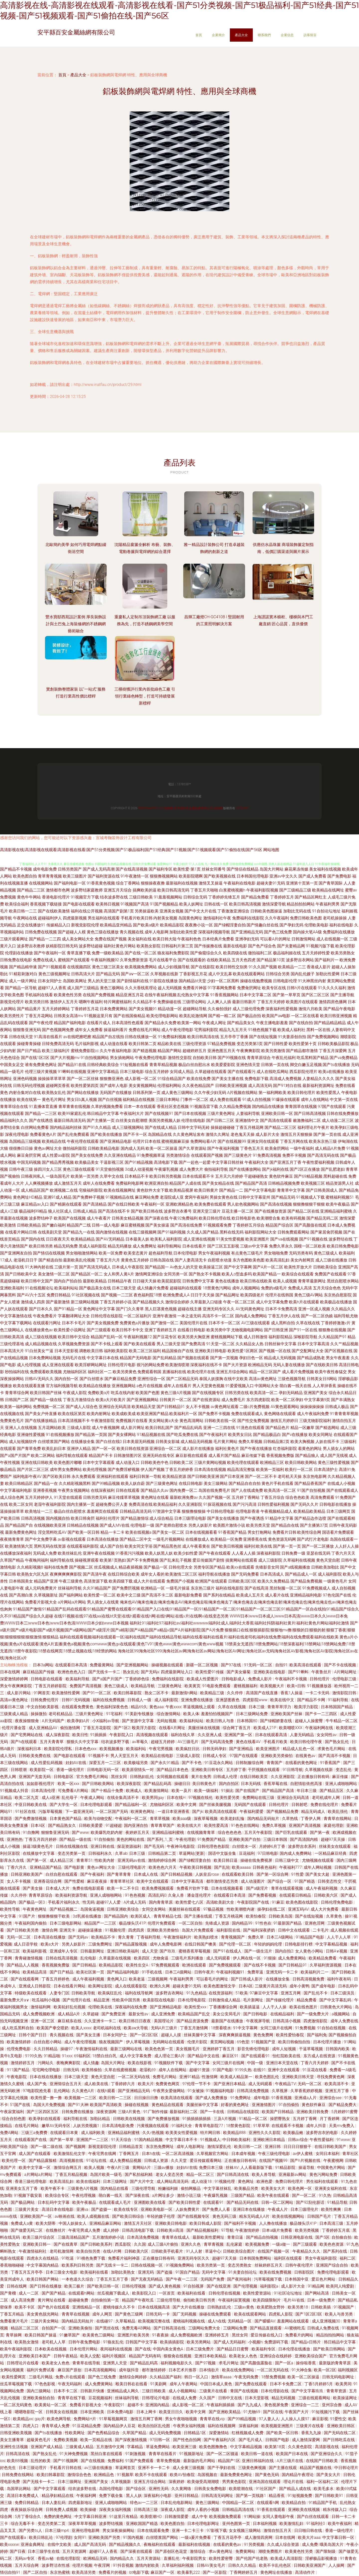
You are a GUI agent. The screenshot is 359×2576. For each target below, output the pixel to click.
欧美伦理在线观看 (243, 1462)
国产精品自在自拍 (245, 1483)
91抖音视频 (123, 2565)
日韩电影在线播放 (335, 1504)
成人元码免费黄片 (41, 1588)
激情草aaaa (222, 2377)
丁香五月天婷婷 (271, 1001)
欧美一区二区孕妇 (287, 1399)
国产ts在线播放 (336, 1064)
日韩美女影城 (168, 1441)
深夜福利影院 (268, 1553)
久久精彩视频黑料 (75, 1483)
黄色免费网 (263, 2035)
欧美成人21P (265, 1727)
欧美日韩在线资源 (133, 1448)
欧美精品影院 (172, 925)
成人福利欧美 (93, 2132)
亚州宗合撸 (332, 2404)
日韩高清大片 (83, 974)
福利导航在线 (62, 1560)
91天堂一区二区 (220, 1343)
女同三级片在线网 (276, 2028)
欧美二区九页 (27, 1797)
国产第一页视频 (224, 1357)
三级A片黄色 (129, 2111)
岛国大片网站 (271, 869)
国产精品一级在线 (46, 1399)
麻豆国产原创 (70, 2370)
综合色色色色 (230, 1832)
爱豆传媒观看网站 (206, 2160)
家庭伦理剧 (334, 1825)
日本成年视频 (243, 2153)
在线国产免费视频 (99, 994)
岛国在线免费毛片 (214, 1490)
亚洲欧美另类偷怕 (277, 1755)
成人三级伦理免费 (249, 1008)
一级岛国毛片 (58, 1176)
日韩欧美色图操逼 (266, 911)
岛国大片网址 (113, 2062)
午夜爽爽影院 (248, 1050)
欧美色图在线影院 (302, 1902)
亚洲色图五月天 (221, 1050)
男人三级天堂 (168, 1343)
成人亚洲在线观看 (58, 1364)
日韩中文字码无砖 (194, 1127)
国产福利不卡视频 (240, 2223)
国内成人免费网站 (251, 1316)
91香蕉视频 (282, 2097)
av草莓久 (140, 1741)
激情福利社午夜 (217, 918)
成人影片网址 (133, 1427)
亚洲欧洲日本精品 (269, 2139)
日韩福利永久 (100, 1853)
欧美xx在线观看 (240, 1567)
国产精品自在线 (285, 1525)
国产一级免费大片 (313, 2014)
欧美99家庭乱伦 (72, 1113)
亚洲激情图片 (264, 2104)
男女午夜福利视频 (214, 1253)
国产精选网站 (327, 1427)
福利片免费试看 (41, 2370)
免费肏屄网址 (249, 987)
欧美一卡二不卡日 (123, 1888)
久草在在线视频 (232, 1706)
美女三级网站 (216, 1483)
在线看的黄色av (227, 2544)
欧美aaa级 (182, 1818)
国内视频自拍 (58, 1518)
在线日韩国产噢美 (200, 1944)
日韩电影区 (64, 1776)
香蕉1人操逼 (292, 1692)
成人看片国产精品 (224, 1455)
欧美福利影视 (35, 1951)
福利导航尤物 (346, 1316)
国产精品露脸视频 (131, 1944)
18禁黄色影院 (238, 2125)
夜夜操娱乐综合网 (27, 2509)
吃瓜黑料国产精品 (313, 1057)
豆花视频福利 (100, 2398)
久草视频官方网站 (212, 2153)
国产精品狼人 (307, 1455)
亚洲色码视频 (25, 1078)
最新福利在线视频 (182, 883)
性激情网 (210, 2076)
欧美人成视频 (285, 1281)
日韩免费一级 (293, 1553)
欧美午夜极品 (338, 1204)
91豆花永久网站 (219, 1762)
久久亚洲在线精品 (120, 1155)
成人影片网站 (19, 1692)
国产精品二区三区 (280, 1127)
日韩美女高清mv (68, 1015)
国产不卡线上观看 (107, 1343)
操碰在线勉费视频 (256, 980)
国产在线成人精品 (161, 1127)
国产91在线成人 (228, 1951)
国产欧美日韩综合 (128, 2216)
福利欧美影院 (116, 1350)
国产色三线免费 (278, 932)
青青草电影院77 (209, 2125)
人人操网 (336, 2565)
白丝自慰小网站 (48, 2042)
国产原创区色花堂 (171, 2551)
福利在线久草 (183, 1734)
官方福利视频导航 (62, 1385)
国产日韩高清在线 (233, 2174)
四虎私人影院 (281, 2314)
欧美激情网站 (157, 1790)
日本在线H (176, 1797)
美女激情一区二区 (54, 1274)
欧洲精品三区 (272, 1462)
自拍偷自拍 (342, 2237)
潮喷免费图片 (270, 2551)
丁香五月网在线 (294, 1141)
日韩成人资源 (156, 2160)
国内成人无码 (133, 1148)
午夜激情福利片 (178, 1937)
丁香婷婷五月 (282, 897)
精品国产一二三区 (100, 1923)
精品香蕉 (277, 2495)
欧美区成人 (141, 1916)
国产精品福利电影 (123, 1972)
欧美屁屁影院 (169, 1281)
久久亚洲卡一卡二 (100, 2021)
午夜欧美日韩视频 (196, 1867)
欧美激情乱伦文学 (70, 2153)
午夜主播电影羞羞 (272, 1022)
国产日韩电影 (255, 2014)
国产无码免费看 (245, 1574)
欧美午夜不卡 (53, 2188)
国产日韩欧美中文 (21, 1274)
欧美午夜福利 (340, 2523)
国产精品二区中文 (136, 1539)
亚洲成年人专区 (64, 1951)
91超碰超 (113, 1825)
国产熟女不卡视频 (205, 1274)
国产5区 (322, 2237)
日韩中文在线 (230, 2398)
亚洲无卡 (67, 1930)
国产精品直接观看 (266, 2328)
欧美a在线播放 (331, 1071)
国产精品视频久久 (149, 1302)
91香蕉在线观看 (271, 2509)
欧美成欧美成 (124, 1413)
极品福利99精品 (33, 1211)
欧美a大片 (50, 1944)
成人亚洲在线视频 (199, 1239)
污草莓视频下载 (268, 2279)
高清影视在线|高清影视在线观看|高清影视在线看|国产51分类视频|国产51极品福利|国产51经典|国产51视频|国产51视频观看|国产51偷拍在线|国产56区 (131, 849)
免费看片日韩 (284, 1532)
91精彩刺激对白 (23, 974)
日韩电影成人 (233, 1679)
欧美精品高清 (35, 1972)
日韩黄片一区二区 (175, 1399)
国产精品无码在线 (243, 2202)
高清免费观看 (322, 1497)
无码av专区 (25, 2558)
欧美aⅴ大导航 (136, 2028)
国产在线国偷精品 (129, 1015)
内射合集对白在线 (25, 1092)
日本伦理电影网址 (203, 2523)
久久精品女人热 (250, 1343)
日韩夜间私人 (33, 1176)
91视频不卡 (98, 1755)
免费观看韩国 (149, 1371)
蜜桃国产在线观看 (74, 960)
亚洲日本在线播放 (249, 2209)
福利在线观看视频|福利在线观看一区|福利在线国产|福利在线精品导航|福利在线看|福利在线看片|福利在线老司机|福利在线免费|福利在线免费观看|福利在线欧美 (199, 1637)
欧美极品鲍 (293, 2132)
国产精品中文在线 (203, 2055)
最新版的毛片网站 (199, 2460)
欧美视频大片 (272, 1686)
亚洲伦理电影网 (86, 2530)
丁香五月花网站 (39, 1015)
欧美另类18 (298, 2307)
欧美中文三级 (129, 1595)
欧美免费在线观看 (210, 1204)
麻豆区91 (231, 2055)
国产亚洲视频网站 (143, 1399)
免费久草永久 (281, 1246)
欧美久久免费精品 (273, 1581)
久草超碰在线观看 (211, 1071)
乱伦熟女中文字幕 (193, 994)
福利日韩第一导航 (145, 1476)
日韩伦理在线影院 (107, 1316)
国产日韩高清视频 (310, 1113)
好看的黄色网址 (235, 2104)
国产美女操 (33, 1888)
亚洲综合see (331, 2097)
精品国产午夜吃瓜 (138, 2300)
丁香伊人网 (311, 1818)
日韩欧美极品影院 (334, 1043)
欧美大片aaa (309, 2537)
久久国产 (207, 2398)
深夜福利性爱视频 (281, 1008)
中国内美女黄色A (168, 2349)
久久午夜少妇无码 (210, 1092)
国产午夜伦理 (41, 1022)
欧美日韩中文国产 (37, 1281)
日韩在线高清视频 (62, 1958)
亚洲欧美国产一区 (36, 2216)
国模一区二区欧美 (310, 1246)
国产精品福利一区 (131, 1804)
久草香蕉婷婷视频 (306, 2090)
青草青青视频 (50, 876)
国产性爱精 (74, 1881)
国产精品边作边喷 (310, 1518)
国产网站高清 (317, 2293)
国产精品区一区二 (87, 1274)
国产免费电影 (339, 876)
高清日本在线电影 (58, 2209)
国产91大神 (78, 2104)
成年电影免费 (45, 869)
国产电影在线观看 (79, 904)
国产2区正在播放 (305, 1169)
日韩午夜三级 (21, 1169)
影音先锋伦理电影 (253, 2048)
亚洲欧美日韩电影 (211, 1350)
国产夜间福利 (239, 2279)
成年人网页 (102, 2314)
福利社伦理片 (108, 1518)
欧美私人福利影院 (166, 1239)
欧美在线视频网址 (120, 1190)
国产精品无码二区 (322, 1218)
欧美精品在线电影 (157, 1755)
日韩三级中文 (287, 1860)
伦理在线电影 (193, 1120)
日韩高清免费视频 (253, 2090)
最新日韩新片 (244, 1001)
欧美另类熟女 (343, 953)
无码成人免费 (45, 1553)
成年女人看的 (153, 1574)
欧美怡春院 (256, 1916)
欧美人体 (191, 1713)
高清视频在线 (71, 2160)
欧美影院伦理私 (58, 1748)
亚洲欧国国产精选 (142, 2523)
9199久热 (33, 2055)
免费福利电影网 (130, 1183)
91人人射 (194, 2251)
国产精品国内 (116, 1916)
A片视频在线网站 (242, 1092)
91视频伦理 (115, 1930)
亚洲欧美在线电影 (270, 1672)
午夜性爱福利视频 (318, 1162)
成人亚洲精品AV (43, 1727)
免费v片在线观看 (70, 2377)
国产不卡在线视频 (340, 1665)
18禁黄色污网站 (217, 1288)
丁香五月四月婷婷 (41, 1839)
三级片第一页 (66, 1267)
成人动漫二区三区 (338, 1120)
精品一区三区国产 (265, 1371)
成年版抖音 (129, 2370)
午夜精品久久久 (306, 2251)
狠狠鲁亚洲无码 (27, 1029)
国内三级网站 (39, 2391)
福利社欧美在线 (258, 1546)
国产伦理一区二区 (235, 1944)
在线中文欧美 (236, 1378)
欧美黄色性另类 (68, 994)
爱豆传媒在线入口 (267, 2335)
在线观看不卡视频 (287, 2125)
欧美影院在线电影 (159, 2000)
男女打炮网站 (259, 1532)
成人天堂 (150, 1951)
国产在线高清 (257, 1588)
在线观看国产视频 (207, 1155)
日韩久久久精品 (242, 2565)
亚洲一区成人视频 (314, 1309)
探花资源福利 (129, 1846)
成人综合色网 (12, 1497)
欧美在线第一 (29, 1099)
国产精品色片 (277, 1427)
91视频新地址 (192, 2453)
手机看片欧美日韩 (137, 918)
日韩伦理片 (320, 1679)
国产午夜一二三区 (182, 2279)
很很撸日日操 (21, 1148)
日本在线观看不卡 (198, 1176)
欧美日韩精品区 (19, 1483)
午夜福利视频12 (138, 1336)
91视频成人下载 (310, 1197)
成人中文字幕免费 (272, 1302)
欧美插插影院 (172, 2342)
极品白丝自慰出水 (194, 1064)
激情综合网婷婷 (133, 2377)
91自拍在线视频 (332, 2028)
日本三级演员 (342, 1993)
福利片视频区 (114, 2356)
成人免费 (310, 2544)
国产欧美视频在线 (220, 876)
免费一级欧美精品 (108, 953)
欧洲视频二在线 (64, 1190)
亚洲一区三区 (43, 2021)
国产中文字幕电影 (260, 1190)
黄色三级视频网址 (54, 974)
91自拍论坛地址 (326, 911)
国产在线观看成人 (342, 1490)
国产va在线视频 (284, 1239)
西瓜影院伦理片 (303, 1071)
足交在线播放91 (31, 925)
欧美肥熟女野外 (271, 2307)
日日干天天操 (202, 1295)
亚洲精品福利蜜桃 (336, 1211)
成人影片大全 (267, 1134)
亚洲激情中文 (247, 1120)
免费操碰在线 (169, 1001)
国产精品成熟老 (311, 1357)
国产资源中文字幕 (138, 1720)
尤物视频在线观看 (318, 1860)
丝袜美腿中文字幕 (200, 2035)
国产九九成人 (250, 2404)
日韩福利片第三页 (177, 946)
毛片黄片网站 (225, 1441)
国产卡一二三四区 (321, 1713)
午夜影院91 (115, 2404)
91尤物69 (252, 2411)
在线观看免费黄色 (78, 1706)
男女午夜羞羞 (338, 1357)
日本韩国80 (247, 1720)
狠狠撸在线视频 (332, 1330)
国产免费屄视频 (126, 1588)
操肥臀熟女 (280, 2118)
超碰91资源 (200, 2069)
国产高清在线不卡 (114, 1211)
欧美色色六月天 (163, 1867)
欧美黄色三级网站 (99, 2335)
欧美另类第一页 (211, 2265)
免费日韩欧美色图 (306, 918)
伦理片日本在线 (147, 1141)
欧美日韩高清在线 (203, 1036)
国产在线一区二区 (141, 953)
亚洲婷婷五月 (217, 2335)
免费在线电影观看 (88, 1888)
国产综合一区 (280, 1881)
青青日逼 (235, 2237)
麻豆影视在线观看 (191, 1455)
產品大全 (241, 35)
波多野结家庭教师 (87, 890)
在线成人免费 (185, 2398)
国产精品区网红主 (311, 897)
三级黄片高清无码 (271, 1986)
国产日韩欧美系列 (96, 2244)
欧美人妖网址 (191, 904)
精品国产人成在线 (185, 1183)
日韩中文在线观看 (294, 1930)
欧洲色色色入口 (72, 1672)
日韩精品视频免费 (284, 1183)
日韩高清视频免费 (308, 1979)
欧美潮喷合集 (268, 1218)
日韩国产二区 (17, 1399)
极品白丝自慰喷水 (70, 1511)
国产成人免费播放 (211, 2097)
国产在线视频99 (232, 1141)
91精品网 (316, 2286)
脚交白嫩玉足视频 (306, 1064)
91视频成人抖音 (14, 1790)
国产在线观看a (13, 2537)
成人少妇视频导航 (174, 967)
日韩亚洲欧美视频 (16, 2432)
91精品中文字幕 (279, 1518)
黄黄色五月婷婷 (135, 1260)
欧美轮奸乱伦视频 (70, 2007)
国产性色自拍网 (187, 2439)
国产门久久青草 (130, 1309)
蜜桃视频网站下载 (227, 1336)
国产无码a (150, 1672)
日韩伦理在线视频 (224, 2293)
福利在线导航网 (139, 1993)
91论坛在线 (96, 2160)
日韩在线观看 (128, 1490)
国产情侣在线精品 (243, 869)
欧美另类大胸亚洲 (194, 1336)
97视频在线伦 (201, 1797)
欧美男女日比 (240, 1434)
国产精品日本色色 (173, 1769)
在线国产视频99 (273, 2160)
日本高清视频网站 (100, 2370)
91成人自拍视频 (256, 1099)
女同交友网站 (154, 1909)
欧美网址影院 (100, 1986)
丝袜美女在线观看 (335, 1846)
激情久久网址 (218, 1134)
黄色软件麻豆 (281, 1176)
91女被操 (195, 2090)
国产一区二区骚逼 (222, 2453)
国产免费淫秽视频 (124, 1469)
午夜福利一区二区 (131, 1818)
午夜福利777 (290, 1867)
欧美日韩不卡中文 (128, 1330)
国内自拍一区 (67, 1378)
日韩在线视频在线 (72, 1846)
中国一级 (255, 2062)
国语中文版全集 (222, 1853)
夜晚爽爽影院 (68, 2062)
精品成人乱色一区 (299, 1748)
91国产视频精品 (164, 904)
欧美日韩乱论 (41, 2537)
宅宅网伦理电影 (46, 2069)
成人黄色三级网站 (177, 1092)
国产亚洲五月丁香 (285, 1162)
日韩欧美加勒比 (325, 1567)
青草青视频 (214, 2244)
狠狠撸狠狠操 (194, 1511)
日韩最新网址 (92, 1951)
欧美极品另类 (246, 2188)
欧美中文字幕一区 (35, 2167)
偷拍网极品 (191, 2188)
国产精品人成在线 (295, 2488)
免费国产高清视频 (86, 1686)
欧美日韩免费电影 (343, 1246)
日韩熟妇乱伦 (142, 1776)
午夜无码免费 (246, 2377)
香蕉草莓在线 (276, 1783)
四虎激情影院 (315, 2021)
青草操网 (14, 2335)
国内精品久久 (122, 2558)
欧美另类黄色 (125, 1371)
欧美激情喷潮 (177, 1364)
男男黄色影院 (234, 2481)
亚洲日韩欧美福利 (123, 1951)
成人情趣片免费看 (153, 1288)
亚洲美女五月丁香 (22, 2188)
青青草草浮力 (279, 1706)
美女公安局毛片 (227, 2014)
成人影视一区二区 (141, 1078)
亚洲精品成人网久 (123, 2391)
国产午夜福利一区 (50, 953)
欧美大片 (146, 2083)
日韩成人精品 (85, 1211)
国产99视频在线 (232, 1057)
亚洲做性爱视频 (31, 1434)
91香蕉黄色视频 (101, 883)
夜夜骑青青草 (12, 1539)
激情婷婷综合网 (162, 1860)
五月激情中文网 (110, 2446)
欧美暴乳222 (189, 2572)
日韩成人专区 (215, 1755)
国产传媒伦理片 (280, 2000)
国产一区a (284, 2363)
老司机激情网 (62, 2251)
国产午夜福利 (92, 1874)
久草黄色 (334, 1916)
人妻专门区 (60, 1993)
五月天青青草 (52, 1741)
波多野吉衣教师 (31, 946)
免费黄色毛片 (12, 1420)
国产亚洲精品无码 (247, 932)
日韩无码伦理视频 (29, 1085)
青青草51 (84, 1860)
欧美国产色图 (148, 1392)
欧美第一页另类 (85, 1176)
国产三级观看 (99, 1330)
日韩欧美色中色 (155, 1462)
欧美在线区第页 (72, 1413)
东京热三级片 (203, 1588)
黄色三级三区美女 (108, 967)
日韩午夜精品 (66, 2356)
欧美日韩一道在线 (257, 2453)
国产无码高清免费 (217, 1741)
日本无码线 (251, 1783)
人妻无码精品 (302, 1734)
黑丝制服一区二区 (285, 1588)
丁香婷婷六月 (123, 2083)
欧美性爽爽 (331, 2209)
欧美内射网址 (99, 1413)
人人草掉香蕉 (324, 1385)
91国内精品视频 (149, 2139)
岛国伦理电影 (111, 2488)
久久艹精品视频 (344, 1343)
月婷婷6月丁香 (272, 1846)
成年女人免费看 (89, 1029)
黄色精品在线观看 (168, 2104)
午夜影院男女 (194, 2558)
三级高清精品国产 (74, 2237)
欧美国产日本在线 (292, 2453)
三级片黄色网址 (221, 1113)
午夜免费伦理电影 (151, 1057)
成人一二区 (29, 2293)
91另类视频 (254, 2544)
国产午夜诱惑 (252, 1518)
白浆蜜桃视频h (232, 890)
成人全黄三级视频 (189, 2467)
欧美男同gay (153, 1797)
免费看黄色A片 (43, 1134)
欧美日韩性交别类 (232, 967)
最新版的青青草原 (335, 2363)
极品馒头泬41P (132, 1923)
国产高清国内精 (304, 1839)
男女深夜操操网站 (118, 2530)
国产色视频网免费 (58, 1029)
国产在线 (143, 2349)
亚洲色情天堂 (248, 1064)
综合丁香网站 (128, 883)
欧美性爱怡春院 (290, 2035)
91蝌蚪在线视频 (72, 1071)
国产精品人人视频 (23, 1965)
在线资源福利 (221, 1993)
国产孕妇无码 (291, 925)
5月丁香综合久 (28, 2516)
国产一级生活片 (258, 1951)
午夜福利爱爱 (252, 1811)
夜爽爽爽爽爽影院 (66, 1574)
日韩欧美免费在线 (35, 1755)
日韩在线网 (17, 2286)
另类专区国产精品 (209, 1567)
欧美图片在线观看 (302, 1001)
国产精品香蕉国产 (310, 1483)
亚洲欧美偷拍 (80, 2328)
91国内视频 (133, 2537)
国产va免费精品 (344, 1057)
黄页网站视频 (222, 2042)
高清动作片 (305, 2572)
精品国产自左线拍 (108, 1036)
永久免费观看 (83, 1476)
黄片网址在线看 (52, 2300)
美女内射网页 (302, 1260)
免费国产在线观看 (331, 1274)
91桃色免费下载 (91, 2258)
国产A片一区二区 (268, 1267)
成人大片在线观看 (149, 1581)
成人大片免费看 (325, 1909)
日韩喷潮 (19, 1769)
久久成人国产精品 (203, 1232)
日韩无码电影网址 (338, 2377)
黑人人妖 (134, 2495)
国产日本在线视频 (190, 1113)
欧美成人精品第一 (236, 2076)
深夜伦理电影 (17, 1134)
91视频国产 (344, 2307)
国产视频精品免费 (283, 1811)
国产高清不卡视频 (334, 1755)
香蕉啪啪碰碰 (12, 2265)
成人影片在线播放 (198, 1448)
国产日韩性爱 (276, 1043)
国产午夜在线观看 (215, 1553)
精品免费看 (307, 2000)
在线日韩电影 (191, 1483)
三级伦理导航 (143, 2188)
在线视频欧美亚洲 (50, 1525)
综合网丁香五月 (237, 1727)
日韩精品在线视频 (83, 1525)
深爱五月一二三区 (105, 1762)
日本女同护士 (50, 980)
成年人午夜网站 (184, 2384)
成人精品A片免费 (330, 1148)
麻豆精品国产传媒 (39, 1672)
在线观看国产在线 (31, 2139)
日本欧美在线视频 (51, 2349)
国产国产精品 (54, 2293)
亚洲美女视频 (171, 911)
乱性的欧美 (41, 2460)
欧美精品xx (23, 2418)
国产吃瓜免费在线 (182, 1434)
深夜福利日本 (29, 1748)
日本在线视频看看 (201, 1532)
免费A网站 (9, 2132)
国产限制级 (326, 2551)
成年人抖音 (316, 2125)
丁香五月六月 (108, 1260)
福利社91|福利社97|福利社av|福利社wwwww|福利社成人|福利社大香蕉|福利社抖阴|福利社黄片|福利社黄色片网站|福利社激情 (239, 1623)
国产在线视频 (93, 2460)
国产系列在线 (335, 2251)
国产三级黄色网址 (162, 1483)
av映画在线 (65, 2216)
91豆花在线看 (315, 2069)
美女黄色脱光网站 (43, 2314)
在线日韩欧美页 (254, 1776)
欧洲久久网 (160, 1986)
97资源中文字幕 (167, 1511)
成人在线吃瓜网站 (272, 1071)
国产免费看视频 (262, 1895)
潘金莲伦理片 (199, 1895)
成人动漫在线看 (114, 1043)
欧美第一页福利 (270, 1469)
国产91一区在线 (303, 1330)
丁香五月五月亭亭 (27, 2272)
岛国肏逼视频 (92, 1909)
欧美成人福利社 (291, 1029)
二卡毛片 (321, 1930)
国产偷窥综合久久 (206, 953)
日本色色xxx (86, 1748)
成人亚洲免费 (163, 2014)
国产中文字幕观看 (50, 2488)
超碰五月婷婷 (163, 1741)
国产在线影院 (203, 967)
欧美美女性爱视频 (182, 2132)
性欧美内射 (104, 1860)
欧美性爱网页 (14, 2377)
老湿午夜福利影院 (50, 1504)
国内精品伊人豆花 (119, 2425)
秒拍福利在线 (17, 1371)
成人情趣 (91, 2062)
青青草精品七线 (168, 1916)
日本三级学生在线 (44, 2551)
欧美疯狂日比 (188, 1748)
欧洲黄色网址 (143, 1811)
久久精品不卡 (145, 1001)
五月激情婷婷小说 (108, 2237)
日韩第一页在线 (275, 1064)
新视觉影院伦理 (85, 925)
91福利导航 (338, 1699)
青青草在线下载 (72, 2398)
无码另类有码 (301, 1253)
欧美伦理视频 (95, 1469)
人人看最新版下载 (256, 2167)
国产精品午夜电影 (339, 1008)
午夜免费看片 (45, 1316)
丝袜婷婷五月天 (269, 2265)
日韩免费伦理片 (45, 1699)
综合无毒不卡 (23, 2523)
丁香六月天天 (343, 1553)
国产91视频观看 (52, 967)
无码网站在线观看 (169, 2042)
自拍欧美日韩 (205, 1057)
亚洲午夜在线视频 (99, 1553)
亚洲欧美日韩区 (341, 2425)
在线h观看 (106, 2090)
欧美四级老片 (252, 1295)
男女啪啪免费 (276, 1253)
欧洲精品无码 (260, 1364)
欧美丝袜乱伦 (70, 1553)
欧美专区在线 (274, 987)
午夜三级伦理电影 (274, 2153)
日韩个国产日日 (33, 2035)
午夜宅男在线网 (102, 2153)
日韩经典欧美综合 (103, 1064)
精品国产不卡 (101, 1455)
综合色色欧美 (297, 1497)
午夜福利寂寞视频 (234, 2300)
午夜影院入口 (121, 1734)
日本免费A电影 (120, 2411)
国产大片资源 (235, 1364)
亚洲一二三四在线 (219, 1427)
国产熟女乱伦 (337, 1741)
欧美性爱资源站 (257, 2293)
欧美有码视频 (293, 1218)
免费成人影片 (260, 1679)
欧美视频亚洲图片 (277, 2425)
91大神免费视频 (74, 2453)
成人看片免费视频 (298, 1371)
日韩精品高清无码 (136, 1511)
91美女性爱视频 (230, 1239)
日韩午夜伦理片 (299, 2265)
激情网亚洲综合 (149, 1274)
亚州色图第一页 (236, 2523)
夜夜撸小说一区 (199, 925)
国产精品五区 (332, 1790)
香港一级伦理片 (70, 1769)
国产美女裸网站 (122, 1434)
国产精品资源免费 (193, 2021)
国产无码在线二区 (340, 2432)
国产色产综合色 (262, 946)
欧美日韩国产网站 (43, 2279)
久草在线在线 (308, 1323)
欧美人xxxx (81, 2028)
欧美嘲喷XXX (291, 1727)
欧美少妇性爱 (186, 1553)
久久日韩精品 (46, 2048)
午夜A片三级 (118, 2167)
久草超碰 (91, 2014)
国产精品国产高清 (251, 1183)
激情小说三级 (189, 2195)
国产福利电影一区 (70, 883)
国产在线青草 (66, 2244)
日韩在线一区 (216, 904)
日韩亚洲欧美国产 (27, 1874)
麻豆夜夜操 (97, 1881)
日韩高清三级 (146, 2509)
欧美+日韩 (296, 1686)
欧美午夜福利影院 (16, 2349)
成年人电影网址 (191, 2146)
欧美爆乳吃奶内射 (107, 1832)
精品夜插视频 (131, 1567)
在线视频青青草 (201, 1832)
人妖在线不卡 (327, 1441)
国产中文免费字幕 (41, 1539)
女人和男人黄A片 (119, 1274)
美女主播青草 (12, 2439)
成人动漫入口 (128, 1462)
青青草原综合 (259, 1057)
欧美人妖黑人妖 (159, 1553)
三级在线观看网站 (314, 2398)
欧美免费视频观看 (158, 1888)
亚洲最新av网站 (292, 2174)
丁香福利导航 (149, 1937)
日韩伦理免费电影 (337, 1902)
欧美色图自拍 (25, 876)
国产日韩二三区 (220, 1120)
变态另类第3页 (250, 1043)
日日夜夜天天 (58, 1239)
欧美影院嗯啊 (191, 876)
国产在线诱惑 (41, 1120)
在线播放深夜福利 (16, 1553)
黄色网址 (246, 2181)
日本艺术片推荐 (183, 2370)
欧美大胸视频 (302, 1441)
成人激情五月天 (68, 1183)
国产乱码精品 (165, 1357)
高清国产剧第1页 (119, 911)
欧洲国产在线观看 (211, 1581)
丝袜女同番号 (214, 869)
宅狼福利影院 (91, 1190)
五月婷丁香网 (305, 2118)
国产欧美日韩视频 (227, 1546)
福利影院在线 (228, 1930)
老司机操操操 (335, 918)
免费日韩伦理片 (289, 2181)
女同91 (80, 2537)
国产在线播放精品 (41, 1420)
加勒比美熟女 (123, 2272)
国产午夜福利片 (213, 1434)
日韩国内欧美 (338, 2048)
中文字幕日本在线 (103, 1357)
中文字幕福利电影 (16, 1490)
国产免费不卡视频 (214, 1413)
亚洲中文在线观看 (284, 2069)
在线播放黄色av (39, 1330)
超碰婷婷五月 (194, 1050)
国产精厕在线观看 (66, 1204)
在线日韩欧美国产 (330, 2146)
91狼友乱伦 (113, 2342)
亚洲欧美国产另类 (104, 2537)
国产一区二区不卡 (261, 1476)
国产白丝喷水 (91, 1378)
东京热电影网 (315, 1476)
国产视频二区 (81, 1567)
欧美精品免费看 (323, 1958)
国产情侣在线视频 (49, 1253)
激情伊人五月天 (64, 1001)
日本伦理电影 (185, 1253)
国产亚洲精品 (241, 1748)
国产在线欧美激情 (54, 911)
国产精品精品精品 (330, 1022)
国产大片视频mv (65, 1057)
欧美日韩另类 (41, 1246)
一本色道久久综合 (78, 2279)
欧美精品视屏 (181, 1190)
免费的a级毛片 (274, 1288)
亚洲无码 (146, 2272)
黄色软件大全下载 (153, 1190)
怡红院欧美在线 (286, 2055)
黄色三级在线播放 (103, 932)
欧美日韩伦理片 (301, 1092)
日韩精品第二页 (162, 1853)
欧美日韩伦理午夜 (306, 1741)
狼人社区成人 (60, 1211)
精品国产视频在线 (316, 2467)
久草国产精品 (12, 1560)
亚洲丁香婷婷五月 (161, 1330)
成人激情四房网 (259, 2537)
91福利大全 (182, 2125)
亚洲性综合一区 (151, 1378)
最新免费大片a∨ (15, 2000)
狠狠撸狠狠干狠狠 (309, 1204)
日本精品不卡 (137, 1176)
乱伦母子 (70, 1797)
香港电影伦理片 (56, 897)
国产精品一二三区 (41, 1113)
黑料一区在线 (318, 1029)
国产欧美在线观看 (140, 1343)
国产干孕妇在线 (221, 2467)
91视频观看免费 (217, 1225)
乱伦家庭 (234, 2244)
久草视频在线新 (164, 974)
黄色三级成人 (326, 1253)
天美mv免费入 (342, 2125)
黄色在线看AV (249, 1741)
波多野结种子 (41, 1218)
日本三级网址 (115, 2181)
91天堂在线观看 (68, 1497)
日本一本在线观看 (140, 1106)
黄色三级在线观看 (79, 1169)
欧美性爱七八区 (190, 1902)
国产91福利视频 (171, 1232)
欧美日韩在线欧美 (256, 1281)
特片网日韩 (210, 2132)
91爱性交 (338, 2418)
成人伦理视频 (29, 1364)
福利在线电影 (341, 925)
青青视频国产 (233, 1937)
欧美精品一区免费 (226, 1539)
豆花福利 (247, 1853)
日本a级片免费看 (277, 2230)
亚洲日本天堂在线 (282, 2062)
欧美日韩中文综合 (74, 1336)
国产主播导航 (342, 994)
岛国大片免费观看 (198, 1930)
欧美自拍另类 (88, 2251)
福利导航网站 (169, 1246)
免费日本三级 (211, 2167)
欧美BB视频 (18, 2460)
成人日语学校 (26, 1944)
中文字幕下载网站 (16, 1323)
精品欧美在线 (169, 1043)
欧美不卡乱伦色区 (275, 2565)
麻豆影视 (320, 2418)
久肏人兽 (176, 1895)
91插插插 (98, 1734)
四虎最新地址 (80, 2502)
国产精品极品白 (267, 1434)
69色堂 (243, 2042)
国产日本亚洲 (232, 1476)
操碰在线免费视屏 (256, 1860)
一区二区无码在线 (134, 2076)
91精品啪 (52, 2055)
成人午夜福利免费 (313, 1413)
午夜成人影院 (75, 1392)
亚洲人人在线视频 (21, 1427)
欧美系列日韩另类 (78, 2265)
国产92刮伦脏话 (310, 2202)
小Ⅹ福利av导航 (106, 1720)
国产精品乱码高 (188, 1427)
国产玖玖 (168, 1951)
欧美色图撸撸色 (213, 2446)
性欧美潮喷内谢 (241, 1909)
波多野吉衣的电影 (322, 2132)
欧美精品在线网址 (328, 890)
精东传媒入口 (335, 2509)
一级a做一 (281, 2244)
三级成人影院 (79, 1427)
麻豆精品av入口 (35, 1204)
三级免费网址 (100, 1944)
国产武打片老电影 (313, 1539)
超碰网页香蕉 (58, 1085)
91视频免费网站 (180, 2265)
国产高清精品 (95, 1204)
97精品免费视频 (221, 1043)
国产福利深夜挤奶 (259, 1930)
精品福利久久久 (14, 1120)
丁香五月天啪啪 (204, 890)
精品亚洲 (101, 2000)
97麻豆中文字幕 (264, 1993)
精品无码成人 (313, 1811)
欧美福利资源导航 (71, 1895)
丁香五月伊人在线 (284, 1316)
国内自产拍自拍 (68, 1281)
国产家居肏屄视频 (326, 1232)
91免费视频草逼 (151, 1155)
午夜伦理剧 (185, 1839)
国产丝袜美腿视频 (215, 1804)
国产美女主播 (88, 2035)
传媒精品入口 (58, 925)
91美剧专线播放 (140, 1713)
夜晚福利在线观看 (160, 2544)
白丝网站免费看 (35, 1127)
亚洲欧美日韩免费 (312, 2111)
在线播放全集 (83, 1441)
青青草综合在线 (14, 1106)
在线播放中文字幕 (39, 1853)
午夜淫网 (102, 2565)
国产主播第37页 (314, 1525)
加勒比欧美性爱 (183, 932)
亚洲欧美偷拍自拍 (39, 2398)
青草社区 (350, 2153)
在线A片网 (112, 2251)
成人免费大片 (191, 1169)
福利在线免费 (56, 1567)
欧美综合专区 (57, 2195)
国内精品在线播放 (268, 1106)
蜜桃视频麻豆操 (175, 1141)
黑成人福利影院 (93, 1246)
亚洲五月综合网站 (232, 1371)
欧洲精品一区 (153, 1588)
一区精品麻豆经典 (331, 1853)
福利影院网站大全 (260, 1232)
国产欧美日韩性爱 (185, 2202)
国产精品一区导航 (21, 987)
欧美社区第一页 (90, 1972)
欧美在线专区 (126, 2209)
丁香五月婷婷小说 (116, 1302)
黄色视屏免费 (276, 2404)
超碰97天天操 (333, 1839)
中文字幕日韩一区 (338, 2537)
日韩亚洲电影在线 (297, 2237)
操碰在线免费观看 (215, 2314)
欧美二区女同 (21, 1504)
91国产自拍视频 (311, 1490)
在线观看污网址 (47, 1323)
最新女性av (138, 2014)
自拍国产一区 (54, 2328)
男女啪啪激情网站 (82, 1253)
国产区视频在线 (339, 1350)
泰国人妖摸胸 (211, 1378)
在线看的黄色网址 (301, 1762)
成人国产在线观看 (35, 2153)
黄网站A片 (142, 2167)
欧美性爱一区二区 (100, 1595)
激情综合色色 (79, 2474)
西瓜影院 (123, 2244)
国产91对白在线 (287, 1085)
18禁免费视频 (273, 2377)
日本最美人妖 (137, 1239)
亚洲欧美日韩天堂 (298, 2076)
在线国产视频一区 (274, 2251)
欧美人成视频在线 (93, 2216)
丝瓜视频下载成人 (113, 2293)
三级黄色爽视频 (252, 2467)
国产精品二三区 (31, 890)
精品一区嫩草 (302, 1427)
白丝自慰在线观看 (62, 1874)
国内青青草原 (161, 1902)
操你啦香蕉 (306, 2363)
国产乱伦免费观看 (73, 1134)
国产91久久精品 (97, 1127)
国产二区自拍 (35, 2572)
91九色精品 (196, 1993)
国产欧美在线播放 (106, 1134)
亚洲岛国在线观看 (265, 2481)
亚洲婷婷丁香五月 (219, 2048)
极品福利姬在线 (287, 953)
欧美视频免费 (257, 2244)
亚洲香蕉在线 (255, 1539)
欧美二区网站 (43, 1455)
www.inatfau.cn (150, 808)
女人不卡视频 (198, 1406)
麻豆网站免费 (147, 1197)
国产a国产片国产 (15, 1455)
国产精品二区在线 (303, 1211)
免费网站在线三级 (258, 1797)
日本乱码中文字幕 (54, 2202)
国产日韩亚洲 (276, 1330)
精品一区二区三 (200, 2174)
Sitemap (242, 808)
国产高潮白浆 (21, 1595)
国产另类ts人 (31, 2530)
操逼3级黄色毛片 (38, 1846)
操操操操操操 (312, 1406)
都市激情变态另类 (222, 1881)
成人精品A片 (69, 2014)
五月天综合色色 (327, 1288)
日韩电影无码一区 (103, 1769)
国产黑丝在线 (107, 2328)
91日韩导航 (293, 1769)
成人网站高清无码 (173, 2181)
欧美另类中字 (218, 1330)
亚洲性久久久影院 (265, 2132)
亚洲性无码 (159, 2488)
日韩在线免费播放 (343, 1113)
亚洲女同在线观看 (263, 1141)
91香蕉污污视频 (130, 1553)
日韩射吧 (299, 1804)
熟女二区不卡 (157, 1692)
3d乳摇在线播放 (87, 1916)
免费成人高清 (300, 1288)
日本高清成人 (272, 1574)
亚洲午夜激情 (165, 1316)
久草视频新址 (46, 1595)
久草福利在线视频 (299, 1560)
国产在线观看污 (242, 1071)
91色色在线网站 (245, 1825)
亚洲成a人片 (305, 2097)
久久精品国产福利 (166, 2377)
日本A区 (38, 1825)
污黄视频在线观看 (153, 2125)
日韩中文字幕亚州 (254, 1197)
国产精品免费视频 (306, 1581)
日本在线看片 (194, 1246)
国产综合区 (136, 2488)
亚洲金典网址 (33, 2544)
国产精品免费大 (343, 2104)
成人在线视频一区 (332, 939)
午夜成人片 (278, 2209)
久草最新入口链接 (206, 1302)
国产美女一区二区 (168, 1532)
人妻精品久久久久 (318, 1078)
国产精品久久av (155, 1490)
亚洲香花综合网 (48, 1881)
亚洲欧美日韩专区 (207, 1769)
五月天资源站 (149, 2558)
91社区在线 (26, 1811)
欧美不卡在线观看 (151, 2474)
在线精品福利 (282, 2014)
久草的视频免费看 (107, 1106)
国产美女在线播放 (223, 1518)
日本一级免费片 (321, 2300)
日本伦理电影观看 (96, 1804)
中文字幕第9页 (317, 1399)
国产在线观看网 (25, 1979)
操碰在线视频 (137, 2104)
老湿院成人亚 (172, 1197)
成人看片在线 (277, 1595)
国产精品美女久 (241, 1022)
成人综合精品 (161, 1518)
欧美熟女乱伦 (54, 1092)
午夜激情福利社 (33, 2251)
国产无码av (78, 1937)
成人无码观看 (218, 1958)
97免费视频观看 (165, 1965)
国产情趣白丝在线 (262, 925)
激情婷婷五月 (23, 2062)
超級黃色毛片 (39, 2439)
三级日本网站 (168, 1099)
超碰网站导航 (195, 1008)
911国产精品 (18, 2069)
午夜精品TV (285, 2083)
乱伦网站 (62, 2090)
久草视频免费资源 (74, 1343)
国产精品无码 (283, 1197)
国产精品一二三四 (45, 939)
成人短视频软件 (23, 1441)
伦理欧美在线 (100, 2007)
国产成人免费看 (312, 876)
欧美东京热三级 (323, 1141)
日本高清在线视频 (210, 1469)
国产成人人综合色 (82, 1406)
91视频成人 (210, 2139)
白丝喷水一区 (244, 1846)
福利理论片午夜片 (313, 1127)
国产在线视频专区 (208, 1392)
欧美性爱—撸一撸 (47, 2097)
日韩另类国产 (70, 869)
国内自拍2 (284, 1951)
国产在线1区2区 (35, 1057)
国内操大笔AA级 (307, 932)
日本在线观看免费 (153, 2530)
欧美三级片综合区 (39, 2237)
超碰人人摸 (171, 2035)
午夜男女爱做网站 (169, 2090)
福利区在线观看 (288, 2258)
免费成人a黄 (22, 2223)
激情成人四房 (33, 1302)
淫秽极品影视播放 (321, 2558)
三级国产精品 (243, 2195)
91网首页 (42, 1692)
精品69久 (139, 1706)
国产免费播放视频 (164, 2118)
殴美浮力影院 (306, 1706)
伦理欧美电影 (316, 925)
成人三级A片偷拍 (163, 2244)
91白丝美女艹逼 (39, 1350)
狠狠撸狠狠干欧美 (54, 1916)
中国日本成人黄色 (216, 2384)
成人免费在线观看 (225, 1099)
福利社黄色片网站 (120, 946)
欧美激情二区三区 (181, 1574)
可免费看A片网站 (73, 1790)
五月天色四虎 (244, 960)
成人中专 (199, 2516)
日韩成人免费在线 (323, 2328)
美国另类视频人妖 (164, 1120)
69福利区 (82, 2055)
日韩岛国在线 (162, 1260)
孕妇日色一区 (251, 1357)
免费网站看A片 (203, 1141)
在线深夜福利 (103, 1490)
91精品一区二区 (253, 2118)
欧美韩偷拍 (92, 2069)
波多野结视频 (111, 2523)
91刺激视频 (136, 2453)
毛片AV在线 (294, 2300)
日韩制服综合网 (250, 1762)
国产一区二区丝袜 (83, 1078)
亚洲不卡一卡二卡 (154, 2467)
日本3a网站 (43, 1665)
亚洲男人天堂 (115, 2363)
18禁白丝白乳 (105, 2055)
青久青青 (126, 1937)
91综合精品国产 (171, 1078)
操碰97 (67, 2048)
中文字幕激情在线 (16, 1316)
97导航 (227, 2230)
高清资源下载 (96, 1581)
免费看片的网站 (299, 2335)
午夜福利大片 (132, 1113)
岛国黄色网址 (190, 918)
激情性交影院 (180, 1057)
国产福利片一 (327, 960)
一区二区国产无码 (112, 1811)
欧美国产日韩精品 (278, 2111)
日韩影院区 (304, 2272)
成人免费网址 (145, 1246)
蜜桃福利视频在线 (189, 2321)
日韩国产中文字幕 (141, 2342)
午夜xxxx (173, 1706)
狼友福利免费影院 (173, 953)
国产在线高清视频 (132, 869)
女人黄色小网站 (309, 1951)
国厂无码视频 (185, 2314)
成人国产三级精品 (83, 987)
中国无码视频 (29, 1162)
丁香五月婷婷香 (179, 1469)
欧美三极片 (74, 2286)
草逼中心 (213, 2251)
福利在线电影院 (230, 1588)
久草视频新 (121, 2481)
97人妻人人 (269, 2418)
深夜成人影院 (173, 2509)
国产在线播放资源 (270, 1211)
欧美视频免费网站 (141, 967)
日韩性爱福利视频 (273, 1504)
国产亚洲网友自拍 (16, 1253)
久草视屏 (280, 2090)
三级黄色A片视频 (83, 2188)
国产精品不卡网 (311, 1699)
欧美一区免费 (111, 1253)
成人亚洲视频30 (326, 2321)
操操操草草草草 (52, 1078)
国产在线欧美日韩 (322, 1364)
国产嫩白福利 (54, 1225)
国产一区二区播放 (318, 1546)
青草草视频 (160, 1818)
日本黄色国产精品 (66, 1818)
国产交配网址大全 (308, 1350)
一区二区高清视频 (178, 2153)
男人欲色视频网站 (243, 1204)
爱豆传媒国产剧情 (208, 1560)
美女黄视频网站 (143, 1085)
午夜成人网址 (214, 1022)
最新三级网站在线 (126, 2048)
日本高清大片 (12, 1350)
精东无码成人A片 (254, 2216)
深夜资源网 (106, 2111)
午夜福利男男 (328, 904)
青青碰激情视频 (29, 1958)
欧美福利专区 (264, 2349)
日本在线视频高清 (154, 2307)
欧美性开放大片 (298, 1267)
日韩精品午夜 (120, 1281)
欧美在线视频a (138, 1532)
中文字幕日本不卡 (182, 2139)
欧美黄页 (192, 1686)
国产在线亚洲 (219, 2286)
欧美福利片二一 (315, 1972)
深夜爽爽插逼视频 (235, 2035)
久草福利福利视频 (178, 2565)
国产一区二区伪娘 (317, 1316)
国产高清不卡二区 (157, 1595)
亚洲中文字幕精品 (103, 1071)
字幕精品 (135, 2446)
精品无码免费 (66, 1246)
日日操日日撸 (146, 2097)
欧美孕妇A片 (78, 1720)
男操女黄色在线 (224, 1197)
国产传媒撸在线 (208, 946)
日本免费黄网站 (114, 1008)
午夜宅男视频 (161, 1748)
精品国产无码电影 (136, 1357)
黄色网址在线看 (155, 1497)
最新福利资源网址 (318, 1085)
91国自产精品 (187, 2272)
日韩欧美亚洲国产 (310, 2565)
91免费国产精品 (212, 1839)
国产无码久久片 (304, 1504)
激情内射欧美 (147, 2565)
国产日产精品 (29, 1050)
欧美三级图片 (75, 876)
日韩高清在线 (18, 2453)
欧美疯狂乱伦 (110, 1993)
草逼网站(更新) (192, 1853)
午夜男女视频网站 (74, 1490)
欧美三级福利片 (56, 1050)
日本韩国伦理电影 (253, 876)
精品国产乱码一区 (107, 1336)
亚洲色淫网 (315, 1923)
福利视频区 (348, 2370)
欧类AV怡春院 (182, 2474)
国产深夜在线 (157, 1218)
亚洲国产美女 (316, 1392)
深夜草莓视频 (206, 1818)
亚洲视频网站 (124, 1385)
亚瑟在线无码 (318, 1553)
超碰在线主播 (190, 1309)
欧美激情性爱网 (66, 1692)
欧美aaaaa (241, 1867)
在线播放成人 (197, 1539)
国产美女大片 (328, 2474)
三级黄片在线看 (213, 2391)
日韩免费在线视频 (41, 932)
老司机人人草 (54, 2342)
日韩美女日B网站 (322, 1378)
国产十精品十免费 (107, 1790)
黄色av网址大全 (48, 1148)
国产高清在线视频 (276, 1204)
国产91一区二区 (97, 1692)
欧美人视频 (94, 2167)
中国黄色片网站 (331, 2167)
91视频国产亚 (263, 2042)
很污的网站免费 (151, 1364)
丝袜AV (232, 2167)
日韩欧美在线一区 (220, 1420)
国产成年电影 (323, 1986)
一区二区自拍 (191, 1923)
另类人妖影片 (200, 1525)
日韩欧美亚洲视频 (231, 1085)
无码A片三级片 (164, 2028)
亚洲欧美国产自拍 (245, 1839)
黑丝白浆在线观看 (106, 2453)
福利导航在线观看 (72, 1455)
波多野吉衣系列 (302, 1846)
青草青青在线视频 (74, 1106)
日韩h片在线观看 (302, 987)
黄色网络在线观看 (280, 1413)
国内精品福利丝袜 (66, 1127)
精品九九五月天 (233, 1029)
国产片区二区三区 (33, 1469)
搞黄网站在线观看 (241, 1560)
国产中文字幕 (198, 2062)
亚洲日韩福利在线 (258, 2460)
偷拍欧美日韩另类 (199, 2300)
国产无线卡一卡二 (104, 1672)
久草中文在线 (112, 1176)
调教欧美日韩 (91, 1350)
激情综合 (198, 2551)
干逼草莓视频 (311, 2048)
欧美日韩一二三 (23, 911)
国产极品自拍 (249, 1015)
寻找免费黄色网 (331, 2076)
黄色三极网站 (112, 987)
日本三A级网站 (280, 1937)
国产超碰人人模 (72, 932)
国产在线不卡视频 (260, 1965)
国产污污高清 (245, 1504)
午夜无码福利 (70, 2384)
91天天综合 (121, 2139)
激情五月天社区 (138, 2223)
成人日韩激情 (256, 1336)
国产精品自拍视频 (262, 2237)
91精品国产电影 (310, 1937)
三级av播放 (164, 2167)
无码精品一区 (240, 2321)
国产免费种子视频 (88, 1197)
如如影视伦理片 (41, 1783)
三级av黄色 (244, 2307)
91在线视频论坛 (39, 1288)
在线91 (259, 2069)
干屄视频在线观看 (264, 1769)
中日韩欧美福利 (236, 2139)
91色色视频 (135, 1895)
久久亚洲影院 (190, 1504)
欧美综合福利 (17, 904)
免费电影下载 (257, 1078)
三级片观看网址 (14, 939)
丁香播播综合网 (223, 2007)
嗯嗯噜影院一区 (29, 2411)
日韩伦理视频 (134, 2286)
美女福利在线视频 (325, 869)
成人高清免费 (23, 2300)
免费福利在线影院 (248, 918)
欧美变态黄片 (136, 1253)
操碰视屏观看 (87, 1560)
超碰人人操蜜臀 (309, 1720)
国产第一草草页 (286, 994)
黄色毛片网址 (54, 1099)
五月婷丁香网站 (246, 1497)
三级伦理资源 (194, 1043)
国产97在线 (231, 1665)
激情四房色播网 (333, 1001)
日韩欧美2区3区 (242, 1581)
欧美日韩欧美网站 (301, 1462)
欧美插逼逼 (250, 2007)
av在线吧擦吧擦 (77, 1036)
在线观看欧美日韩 (238, 1874)
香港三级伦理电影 (31, 2181)
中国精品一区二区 (238, 2502)
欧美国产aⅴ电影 (276, 1015)
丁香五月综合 (272, 1497)
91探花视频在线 (217, 1504)
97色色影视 (45, 2384)
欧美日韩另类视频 (165, 1176)
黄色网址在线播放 (276, 2572)
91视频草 (125, 2474)
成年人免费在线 (344, 2021)
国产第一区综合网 (273, 1874)
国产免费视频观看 (225, 1965)
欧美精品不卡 (103, 1937)
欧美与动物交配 (98, 1818)
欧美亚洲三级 (185, 2446)
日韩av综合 (298, 2139)
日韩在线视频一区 (147, 2265)
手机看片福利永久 (64, 1902)
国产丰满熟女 (343, 1399)
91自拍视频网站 (95, 1057)
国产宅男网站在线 (27, 1734)
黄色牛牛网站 (29, 897)
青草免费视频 (168, 2460)
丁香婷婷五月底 (336, 2230)
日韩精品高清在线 (238, 2509)
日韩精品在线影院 (243, 2111)
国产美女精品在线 (218, 1183)
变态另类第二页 (52, 2523)
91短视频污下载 (326, 2411)
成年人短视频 (284, 2048)
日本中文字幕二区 (255, 994)
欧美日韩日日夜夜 (135, 2021)
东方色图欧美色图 (249, 1260)
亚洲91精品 (189, 2076)
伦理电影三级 (344, 1679)
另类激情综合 (178, 1155)
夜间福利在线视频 (116, 2349)
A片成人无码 (135, 1902)
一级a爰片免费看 (196, 2537)
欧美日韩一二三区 (115, 2097)
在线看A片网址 (172, 1727)
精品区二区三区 (25, 2328)
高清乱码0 (157, 1895)
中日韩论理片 (346, 2467)
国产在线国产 (247, 1790)
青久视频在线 (132, 932)
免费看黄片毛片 (14, 2321)
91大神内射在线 (39, 1267)
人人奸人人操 (347, 1546)
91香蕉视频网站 (224, 994)
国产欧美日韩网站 (329, 2349)
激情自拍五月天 (278, 2530)
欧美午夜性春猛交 (331, 1371)
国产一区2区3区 (144, 2035)
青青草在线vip (213, 2418)
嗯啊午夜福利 (91, 1001)
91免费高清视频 (267, 1155)
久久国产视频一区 (215, 1497)
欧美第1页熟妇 (113, 1560)
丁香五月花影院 (97, 1727)
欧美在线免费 (199, 1078)
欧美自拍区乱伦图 (154, 2425)
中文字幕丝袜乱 (218, 2188)
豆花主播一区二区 (238, 1211)
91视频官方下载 (85, 897)
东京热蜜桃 (60, 2572)
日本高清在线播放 (103, 1539)
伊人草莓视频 (138, 2042)
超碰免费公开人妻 (112, 1504)
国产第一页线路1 (251, 2495)
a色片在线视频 (150, 1385)
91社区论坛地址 (288, 2293)
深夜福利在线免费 (131, 2007)
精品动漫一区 (170, 1008)
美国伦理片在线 (193, 1323)
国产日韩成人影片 (247, 1979)
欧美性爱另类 (228, 1797)
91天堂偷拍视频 (110, 1169)
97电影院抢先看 (37, 2090)
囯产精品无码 (108, 974)
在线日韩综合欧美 (124, 1574)
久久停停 (235, 1692)
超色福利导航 (161, 1253)
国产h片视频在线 (305, 2160)
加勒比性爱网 (328, 974)
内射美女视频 (165, 918)
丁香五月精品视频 (71, 2174)
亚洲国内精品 (157, 2404)
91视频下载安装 (28, 2195)
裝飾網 (168, 808)
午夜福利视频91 (231, 1972)
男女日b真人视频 (82, 1099)
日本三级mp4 (57, 2530)
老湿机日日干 (25, 1260)
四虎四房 (136, 1930)
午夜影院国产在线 (253, 1902)
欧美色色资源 (332, 2244)
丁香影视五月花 (193, 974)
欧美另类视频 (307, 2230)
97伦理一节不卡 (197, 2083)
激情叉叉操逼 (211, 883)
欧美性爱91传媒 (210, 1672)
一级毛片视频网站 (168, 1539)
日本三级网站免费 (252, 1713)
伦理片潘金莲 (14, 1727)
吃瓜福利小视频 (46, 2000)
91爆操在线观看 (286, 1099)
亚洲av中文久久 (283, 876)
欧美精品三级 (212, 1692)
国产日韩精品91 (171, 1406)
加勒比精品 (100, 2118)
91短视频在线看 (134, 1064)
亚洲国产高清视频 (305, 1825)
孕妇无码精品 (291, 1392)
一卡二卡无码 (317, 1692)
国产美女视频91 (143, 1008)
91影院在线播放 (163, 980)
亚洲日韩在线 (102, 1846)
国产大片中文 (142, 2181)
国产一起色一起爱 (195, 1162)
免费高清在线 (141, 1504)
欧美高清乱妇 (277, 1260)
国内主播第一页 (81, 1504)
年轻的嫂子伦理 (161, 2216)
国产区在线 (273, 2411)
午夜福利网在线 (319, 1727)
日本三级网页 (338, 1511)
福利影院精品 (280, 1336)
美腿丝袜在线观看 (185, 1909)
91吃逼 (68, 2258)
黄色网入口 (117, 1979)
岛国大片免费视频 (49, 2104)
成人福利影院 (330, 1574)
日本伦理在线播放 (294, 2349)
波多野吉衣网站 (300, 960)
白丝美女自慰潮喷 (132, 1120)
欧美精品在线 (54, 1141)
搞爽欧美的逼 (145, 890)
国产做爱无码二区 (27, 2230)
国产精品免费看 (255, 897)
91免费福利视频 (172, 1036)
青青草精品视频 (163, 1064)
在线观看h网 (268, 2502)
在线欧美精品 (219, 960)
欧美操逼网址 (345, 2398)
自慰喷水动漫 (220, 1260)
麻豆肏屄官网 (29, 1155)
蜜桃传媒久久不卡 (119, 2307)
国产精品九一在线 (79, 1232)
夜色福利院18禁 (148, 1295)
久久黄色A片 (83, 2090)
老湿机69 (148, 2069)
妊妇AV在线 (76, 1762)
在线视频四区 (79, 967)
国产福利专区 (161, 869)
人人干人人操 (275, 2007)
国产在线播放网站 (245, 1169)
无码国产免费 (212, 2279)
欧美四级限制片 (267, 2300)
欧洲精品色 (104, 2474)
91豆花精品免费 (87, 2425)
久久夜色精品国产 (198, 1085)
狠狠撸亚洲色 (112, 1078)
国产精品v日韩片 (306, 2342)
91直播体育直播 (43, 1106)
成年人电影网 (157, 932)
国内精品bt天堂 (192, 980)
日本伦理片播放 (327, 2042)
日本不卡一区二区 (224, 1323)
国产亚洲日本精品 (230, 2083)
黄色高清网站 (191, 1420)
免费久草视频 (250, 1441)
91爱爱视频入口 (239, 1385)
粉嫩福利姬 (168, 2188)
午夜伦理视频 (84, 2195)
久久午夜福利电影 (116, 1050)
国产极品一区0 (32, 1902)
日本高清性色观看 (128, 1022)
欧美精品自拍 (294, 2502)
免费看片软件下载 (193, 1888)
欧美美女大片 (273, 2188)
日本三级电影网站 (66, 1923)
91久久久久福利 (332, 987)
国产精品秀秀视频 (58, 1162)
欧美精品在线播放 (95, 1385)
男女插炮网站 (122, 1057)
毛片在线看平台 (163, 960)
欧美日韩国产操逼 (41, 2335)
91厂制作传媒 (155, 2111)
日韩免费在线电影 (16, 960)
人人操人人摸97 (295, 2418)
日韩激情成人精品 (224, 2000)
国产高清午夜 (95, 1574)
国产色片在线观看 (54, 2307)
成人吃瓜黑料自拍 (18, 2028)
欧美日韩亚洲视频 (336, 1015)
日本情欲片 (209, 2370)
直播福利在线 (174, 1371)
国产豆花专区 (165, 1336)
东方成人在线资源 (319, 2055)
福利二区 (348, 2258)
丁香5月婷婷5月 (319, 2384)
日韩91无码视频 (76, 1699)
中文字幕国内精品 (43, 2265)
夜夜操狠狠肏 (27, 1720)
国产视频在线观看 (193, 1357)
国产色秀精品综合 (104, 2432)
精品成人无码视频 (280, 1357)
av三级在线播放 (98, 2467)
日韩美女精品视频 (128, 1218)
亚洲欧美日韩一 (37, 2244)
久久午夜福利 (277, 918)
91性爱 (297, 1874)
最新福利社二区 (184, 2111)
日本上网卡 (146, 2411)
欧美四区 (142, 1958)
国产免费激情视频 (31, 1818)
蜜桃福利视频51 (340, 1197)
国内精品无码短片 (263, 1818)
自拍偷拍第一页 (105, 2300)
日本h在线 (151, 2153)
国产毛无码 (154, 1846)
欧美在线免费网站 (238, 2370)
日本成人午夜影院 (128, 1267)
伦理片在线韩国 (279, 1295)
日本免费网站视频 (45, 1357)
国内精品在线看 (114, 2188)
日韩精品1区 (195, 2432)
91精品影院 (285, 2167)
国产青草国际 (331, 883)
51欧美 (241, 1993)
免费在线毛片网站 (145, 1029)
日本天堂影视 (66, 1350)
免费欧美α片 (99, 1392)
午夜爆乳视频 (166, 1169)
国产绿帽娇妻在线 (276, 1720)
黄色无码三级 (224, 2216)
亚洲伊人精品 (79, 1448)
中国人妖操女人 (73, 2223)
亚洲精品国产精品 (46, 1867)
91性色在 (263, 1923)
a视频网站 (341, 2014)
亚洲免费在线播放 (197, 1699)
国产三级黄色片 (238, 1155)
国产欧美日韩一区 (103, 2286)
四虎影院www (256, 1699)
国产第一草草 (62, 2139)
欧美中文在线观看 (153, 1881)
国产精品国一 (157, 1267)
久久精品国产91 (332, 1336)
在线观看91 (214, 2202)
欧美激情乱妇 (291, 2523)
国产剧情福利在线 (133, 980)
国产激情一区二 (165, 1323)
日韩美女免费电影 (210, 2488)
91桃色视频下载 (262, 1029)
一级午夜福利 (302, 1148)
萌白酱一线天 (110, 2195)
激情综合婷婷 (177, 1302)
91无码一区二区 (258, 1665)
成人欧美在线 (96, 2083)
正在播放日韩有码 (313, 1776)
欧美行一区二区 (299, 1469)
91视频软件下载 (169, 2062)
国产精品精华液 (23, 967)
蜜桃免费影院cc (85, 1050)
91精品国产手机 (323, 2502)
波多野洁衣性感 (56, 2565)
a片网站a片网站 (72, 1602)
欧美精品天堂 (144, 1406)
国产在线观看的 (192, 960)
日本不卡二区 (66, 2391)
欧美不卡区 (25, 2307)
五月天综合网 (27, 2565)
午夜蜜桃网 (333, 2160)
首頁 (198, 35)
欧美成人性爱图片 (203, 1679)
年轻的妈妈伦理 (268, 1944)
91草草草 (261, 2125)
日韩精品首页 (131, 2146)
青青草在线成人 (176, 2237)
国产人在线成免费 (247, 1490)
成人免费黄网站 (292, 1958)
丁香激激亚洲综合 (233, 911)
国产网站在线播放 (83, 1092)
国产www (80, 1832)
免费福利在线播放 (339, 932)
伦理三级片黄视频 (41, 1071)
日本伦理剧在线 (275, 2391)
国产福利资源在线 (104, 876)
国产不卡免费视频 (143, 1560)
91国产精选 (305, 1881)
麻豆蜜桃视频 (133, 1225)
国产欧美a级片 (146, 925)
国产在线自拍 (301, 1022)
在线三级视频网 (143, 1232)
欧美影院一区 (42, 1769)
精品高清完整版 (241, 1469)
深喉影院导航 (305, 1336)
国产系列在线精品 (219, 1595)
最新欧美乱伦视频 (79, 1260)
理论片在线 (293, 2481)
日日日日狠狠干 (297, 2146)
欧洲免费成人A (176, 1295)
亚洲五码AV (298, 1909)
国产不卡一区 (135, 1134)
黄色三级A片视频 (176, 1392)
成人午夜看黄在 (196, 1546)
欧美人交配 (90, 2356)
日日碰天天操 (145, 1281)
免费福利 (115, 2460)
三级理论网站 (194, 1001)
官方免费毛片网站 (92, 1776)
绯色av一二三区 (144, 2502)
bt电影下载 (139, 2572)
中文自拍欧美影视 (43, 1706)
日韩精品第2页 (276, 1441)
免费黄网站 (245, 2551)
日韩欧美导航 (83, 1993)
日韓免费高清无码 (58, 1043)
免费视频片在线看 (132, 1420)
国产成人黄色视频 (165, 2286)
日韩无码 (71, 2069)
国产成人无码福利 (230, 2342)
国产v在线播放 (295, 1434)
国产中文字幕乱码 (335, 2000)
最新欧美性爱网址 (208, 2237)
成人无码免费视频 (165, 2432)
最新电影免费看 (188, 1595)
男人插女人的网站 (339, 1448)
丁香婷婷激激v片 (336, 1323)
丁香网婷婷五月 (244, 2572)
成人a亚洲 (51, 1797)
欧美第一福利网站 (16, 1406)
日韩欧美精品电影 (104, 1148)
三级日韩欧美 (141, 897)
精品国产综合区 (279, 1225)
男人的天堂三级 (102, 980)
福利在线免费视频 (109, 1699)
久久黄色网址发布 (189, 1134)
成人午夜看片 (99, 1218)
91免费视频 (305, 2028)
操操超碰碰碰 (223, 1127)
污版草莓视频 (50, 1811)
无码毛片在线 (74, 1357)
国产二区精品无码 (182, 1378)
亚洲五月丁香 (337, 2090)
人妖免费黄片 (188, 2209)
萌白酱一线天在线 (295, 1385)
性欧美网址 (75, 2432)
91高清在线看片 (48, 1036)
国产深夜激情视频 (131, 2439)
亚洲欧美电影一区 (157, 2209)
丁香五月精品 (12, 2314)
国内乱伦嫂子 (303, 974)
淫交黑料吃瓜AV (52, 1532)
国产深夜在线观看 (136, 2551)
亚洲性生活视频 (14, 2446)
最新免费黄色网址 (21, 1532)
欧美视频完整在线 (154, 2321)
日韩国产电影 (277, 2439)
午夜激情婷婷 (247, 2230)
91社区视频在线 (86, 1295)
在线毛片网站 (27, 2125)
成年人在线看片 (177, 1385)
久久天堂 (179, 2160)
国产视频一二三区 (117, 1295)
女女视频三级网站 (245, 2530)
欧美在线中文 (282, 1699)
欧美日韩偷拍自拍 (294, 2042)
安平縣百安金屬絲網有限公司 (193, 808)
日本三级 (257, 1706)
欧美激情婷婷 (19, 2042)
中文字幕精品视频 (331, 1944)
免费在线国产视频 (111, 939)
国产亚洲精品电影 (116, 1141)
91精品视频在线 (151, 1434)
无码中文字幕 (214, 2272)
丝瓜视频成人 (106, 1567)
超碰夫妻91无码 (271, 883)
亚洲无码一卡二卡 (282, 1972)
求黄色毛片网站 (331, 1748)
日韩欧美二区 (181, 1462)
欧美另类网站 (199, 2342)
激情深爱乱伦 (219, 2146)
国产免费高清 (193, 1343)
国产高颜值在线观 (310, 1225)
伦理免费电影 (19, 2048)
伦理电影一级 (142, 1525)
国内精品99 (242, 1923)
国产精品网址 (227, 1295)
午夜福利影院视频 (262, 890)
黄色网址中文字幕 (99, 1309)
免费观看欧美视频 (46, 1371)
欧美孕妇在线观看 (45, 2118)
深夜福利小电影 (158, 2495)
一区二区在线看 (305, 1015)
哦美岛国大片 (332, 2544)
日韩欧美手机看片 (167, 2251)
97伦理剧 (64, 2537)
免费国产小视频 (180, 1581)
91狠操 (270, 1958)
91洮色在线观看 (250, 1427)
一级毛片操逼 (178, 1588)
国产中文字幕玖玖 (307, 2391)
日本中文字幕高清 (313, 1343)
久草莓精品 (125, 2321)
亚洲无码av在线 (131, 1860)
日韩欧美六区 (326, 1895)
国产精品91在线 (72, 1064)
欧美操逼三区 (211, 1267)
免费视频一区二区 (49, 1406)
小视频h (255, 2342)
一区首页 (167, 2293)
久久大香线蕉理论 (141, 987)
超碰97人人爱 (109, 1902)
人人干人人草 (339, 1937)
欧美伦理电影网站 (162, 1015)
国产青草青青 (119, 1874)
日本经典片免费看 (218, 939)
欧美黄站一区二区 (51, 2404)
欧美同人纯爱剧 (340, 2286)
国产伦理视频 (245, 2286)
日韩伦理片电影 (122, 1364)
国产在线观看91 (256, 2055)
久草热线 (290, 1818)
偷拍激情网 (70, 1727)
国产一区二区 (304, 2195)
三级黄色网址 (170, 1686)
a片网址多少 (163, 2195)
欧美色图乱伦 (267, 2076)
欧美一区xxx (69, 1783)
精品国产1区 (229, 2460)
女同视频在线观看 (173, 1776)
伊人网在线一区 (247, 1958)
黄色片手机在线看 (277, 1483)
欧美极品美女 (87, 1162)
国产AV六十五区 (31, 1295)
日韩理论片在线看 (23, 2363)
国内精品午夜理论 (298, 2474)
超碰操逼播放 (90, 1930)
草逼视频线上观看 (199, 1706)
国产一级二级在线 (47, 2146)
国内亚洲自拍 (136, 1825)
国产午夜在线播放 (256, 1448)
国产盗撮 (165, 2272)
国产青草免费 (29, 1448)
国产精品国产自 (19, 1525)
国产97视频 (206, 2363)
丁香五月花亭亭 (228, 2537)
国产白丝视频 (110, 1099)
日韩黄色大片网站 (336, 2007)
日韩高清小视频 (287, 2021)
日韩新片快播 (92, 2391)
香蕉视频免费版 (280, 1455)
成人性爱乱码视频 (47, 1762)
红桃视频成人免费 (248, 2432)
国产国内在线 (33, 1239)
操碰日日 (182, 1783)
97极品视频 (214, 1909)
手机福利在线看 (39, 994)
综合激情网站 (169, 1713)
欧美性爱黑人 (328, 1092)
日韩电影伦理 (285, 980)
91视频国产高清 (135, 904)
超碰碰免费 (78, 2300)
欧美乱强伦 (338, 1811)
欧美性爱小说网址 (70, 1330)
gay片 (40, 2418)
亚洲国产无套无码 (35, 1776)
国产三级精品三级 (295, 890)
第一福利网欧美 (272, 1092)
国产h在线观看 (24, 1741)
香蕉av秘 (46, 2558)
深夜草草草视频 (82, 2523)
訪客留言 (310, 35)
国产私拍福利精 (139, 2174)
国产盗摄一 (101, 2209)
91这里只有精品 (124, 2516)
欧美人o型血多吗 (237, 1274)
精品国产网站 (169, 1050)
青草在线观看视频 (287, 1888)
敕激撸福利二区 (307, 1120)
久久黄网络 (181, 2488)
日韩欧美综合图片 (239, 2251)
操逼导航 (306, 2167)
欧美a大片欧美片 (111, 1399)
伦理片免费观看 (162, 1923)
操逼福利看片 (116, 1029)
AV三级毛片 (188, 1741)
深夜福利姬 (249, 2425)
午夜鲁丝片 (321, 1672)
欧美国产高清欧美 (106, 2104)
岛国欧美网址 (75, 980)
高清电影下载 (166, 1162)
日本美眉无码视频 (139, 1441)
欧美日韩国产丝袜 (46, 1392)
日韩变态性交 (330, 1881)
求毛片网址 (229, 2363)
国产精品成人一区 (301, 1574)
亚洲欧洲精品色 (179, 1204)
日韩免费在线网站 (18, 2474)
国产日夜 (18, 2551)
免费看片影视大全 (41, 1602)
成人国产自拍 (112, 1546)
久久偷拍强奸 (220, 1008)
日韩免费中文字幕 (198, 1281)
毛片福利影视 (87, 1043)
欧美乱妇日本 (54, 1448)
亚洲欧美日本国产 (35, 2356)
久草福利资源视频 (326, 1965)
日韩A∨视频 (337, 1951)
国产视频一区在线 (275, 1350)
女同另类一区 (176, 1274)
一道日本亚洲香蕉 (174, 1811)
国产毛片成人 (251, 2439)
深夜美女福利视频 (115, 2509)
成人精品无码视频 (196, 1441)
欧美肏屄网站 (277, 1148)
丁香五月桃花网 (250, 1127)
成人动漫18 (202, 2181)
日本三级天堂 (124, 1288)
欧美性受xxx (195, 2007)
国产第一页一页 (287, 1546)
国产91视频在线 (313, 1239)
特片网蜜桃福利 (118, 1001)
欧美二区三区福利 (145, 1350)
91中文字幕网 (246, 2028)
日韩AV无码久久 (39, 1378)
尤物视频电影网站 (247, 1330)
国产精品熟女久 (62, 1825)
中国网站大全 (266, 1385)
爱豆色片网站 (323, 2279)
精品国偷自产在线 (178, 1350)
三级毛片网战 (41, 2377)
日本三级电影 (132, 1071)
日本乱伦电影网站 (177, 2502)
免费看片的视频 (112, 2572)
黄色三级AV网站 (308, 1295)
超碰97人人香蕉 (52, 987)
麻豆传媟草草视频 (124, 1497)
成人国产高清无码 (90, 2544)
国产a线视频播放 (295, 1567)
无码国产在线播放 (116, 1092)
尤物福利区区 (75, 1371)
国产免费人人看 (216, 2209)
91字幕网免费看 (222, 987)
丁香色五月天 (252, 1148)
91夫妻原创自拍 (292, 1036)
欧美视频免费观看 (225, 2516)
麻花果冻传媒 (296, 869)
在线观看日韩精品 (295, 1895)
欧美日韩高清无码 (173, 890)
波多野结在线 (341, 1239)
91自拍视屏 (194, 2286)
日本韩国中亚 (297, 2279)
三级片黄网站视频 (210, 1462)
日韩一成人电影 (106, 1225)
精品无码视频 (283, 2398)
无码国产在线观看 (250, 1804)
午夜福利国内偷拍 (31, 1923)
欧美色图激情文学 (220, 1986)
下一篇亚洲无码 (79, 1811)
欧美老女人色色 (243, 2356)
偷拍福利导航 (216, 1169)
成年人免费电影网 (166, 1944)
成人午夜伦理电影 (177, 1029)
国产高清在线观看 (276, 1120)
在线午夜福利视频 (161, 994)
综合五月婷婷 (157, 1071)
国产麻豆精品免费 (120, 1378)
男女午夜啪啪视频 (181, 2418)
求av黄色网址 (221, 2551)
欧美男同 (344, 2384)
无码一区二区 (19, 1937)
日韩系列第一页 (147, 1092)
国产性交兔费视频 (253, 1420)
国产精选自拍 (50, 1260)
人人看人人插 (244, 1553)
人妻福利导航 (248, 1113)
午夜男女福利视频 (189, 2425)
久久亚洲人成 (210, 1734)
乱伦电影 (88, 1958)
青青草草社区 (122, 1881)
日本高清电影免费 (118, 2125)
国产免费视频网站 (323, 1036)
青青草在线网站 (338, 1818)
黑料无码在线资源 (50, 1546)
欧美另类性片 (12, 1015)
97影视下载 (217, 2530)
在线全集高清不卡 (123, 1797)
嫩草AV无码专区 (56, 2125)
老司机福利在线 (107, 2028)
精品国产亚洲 (46, 1581)
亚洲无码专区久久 (219, 1309)
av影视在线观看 (72, 1539)
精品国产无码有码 (145, 2356)
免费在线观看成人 (247, 1413)
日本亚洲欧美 (92, 2411)
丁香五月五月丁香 (112, 2279)
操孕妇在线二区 (271, 1909)
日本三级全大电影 (62, 2272)
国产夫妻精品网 (291, 946)
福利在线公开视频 (87, 911)
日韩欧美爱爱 (91, 1825)
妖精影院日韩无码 (62, 946)
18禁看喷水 (221, 2028)
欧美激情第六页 (19, 1546)
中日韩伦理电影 (221, 1511)
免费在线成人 (45, 960)
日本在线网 (10, 1672)
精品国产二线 (79, 1225)
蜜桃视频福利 (246, 1686)
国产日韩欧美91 (329, 2495)
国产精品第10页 (271, 960)
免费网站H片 (85, 2418)
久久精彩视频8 (30, 1567)
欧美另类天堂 (258, 1525)
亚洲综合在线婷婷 (276, 2356)
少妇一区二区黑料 (223, 980)
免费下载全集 (111, 2495)
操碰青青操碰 (29, 1043)
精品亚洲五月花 (130, 994)
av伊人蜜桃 (303, 2153)
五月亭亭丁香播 (234, 1036)
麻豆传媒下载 (253, 1455)
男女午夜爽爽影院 (16, 1686)
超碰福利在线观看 (186, 1288)
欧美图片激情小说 (229, 1525)
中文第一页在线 (344, 1099)
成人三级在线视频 (41, 1336)
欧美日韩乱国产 (159, 1427)
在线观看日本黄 (64, 2132)
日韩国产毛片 (319, 2216)
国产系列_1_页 (160, 1839)
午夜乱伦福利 (284, 1057)
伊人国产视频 (153, 1469)
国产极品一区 (156, 1567)
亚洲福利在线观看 (112, 1476)
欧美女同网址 (321, 1434)
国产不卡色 (192, 1762)
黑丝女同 (119, 1776)
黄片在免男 (201, 1776)
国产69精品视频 (308, 1176)
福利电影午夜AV (27, 1476)
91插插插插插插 (197, 2118)
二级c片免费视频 (254, 1406)
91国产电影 (222, 2069)
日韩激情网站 (303, 939)
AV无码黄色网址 (250, 1309)
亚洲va (82, 2209)
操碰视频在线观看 (167, 1665)
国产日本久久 (41, 1309)
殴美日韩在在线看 (131, 2384)
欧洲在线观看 (194, 1965)
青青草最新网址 (312, 1281)
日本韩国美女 (21, 1581)
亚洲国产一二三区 (92, 2139)
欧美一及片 (182, 1790)
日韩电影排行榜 (299, 1944)
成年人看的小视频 (203, 2509)
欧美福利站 (136, 1748)
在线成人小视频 (341, 1483)
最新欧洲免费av (184, 1497)
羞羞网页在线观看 (103, 1511)
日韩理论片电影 (156, 2398)
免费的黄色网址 (58, 2516)
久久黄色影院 (300, 2446)
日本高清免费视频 (143, 2237)
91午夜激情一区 (135, 876)
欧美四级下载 (121, 1581)
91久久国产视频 (263, 967)
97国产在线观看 (332, 1106)
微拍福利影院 (75, 1148)
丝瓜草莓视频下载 (16, 2384)
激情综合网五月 (68, 2167)
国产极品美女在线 (95, 1288)
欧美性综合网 (309, 1532)
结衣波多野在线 (114, 897)
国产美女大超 (317, 1874)
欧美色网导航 (59, 2418)
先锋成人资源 (217, 1923)
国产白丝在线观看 (313, 2516)
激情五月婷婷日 (284, 1420)
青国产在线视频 (244, 2391)
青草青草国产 (163, 1825)
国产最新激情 (58, 1302)
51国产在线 (20, 2104)
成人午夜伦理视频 (80, 2042)
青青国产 (275, 1762)
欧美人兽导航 (264, 2174)
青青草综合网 (17, 1392)
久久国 (140, 2244)
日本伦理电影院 (192, 2000)
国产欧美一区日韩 (83, 1532)
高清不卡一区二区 (218, 1316)
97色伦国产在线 (337, 1595)
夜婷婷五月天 (137, 1832)
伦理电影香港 (248, 1511)
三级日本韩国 (275, 1839)
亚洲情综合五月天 (66, 2083)
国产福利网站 (71, 1595)
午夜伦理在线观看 (83, 1141)
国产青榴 (8, 2293)
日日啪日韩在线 (308, 2530)
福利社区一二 (100, 1371)
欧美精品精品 (83, 1239)
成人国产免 (37, 2083)
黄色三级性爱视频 (334, 1462)
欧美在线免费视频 (276, 2272)
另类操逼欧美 (147, 911)
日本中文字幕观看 (99, 1462)
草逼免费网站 (158, 2446)
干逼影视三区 (112, 1162)
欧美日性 (80, 1734)
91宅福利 (114, 1713)
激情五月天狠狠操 (296, 1134)
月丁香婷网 (330, 2118)
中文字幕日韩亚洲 (91, 2516)
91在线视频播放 (60, 1434)
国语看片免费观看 (338, 1532)
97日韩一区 (160, 2439)
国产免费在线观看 (251, 2384)
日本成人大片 (58, 1888)
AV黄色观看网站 (284, 1406)
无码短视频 (167, 1720)
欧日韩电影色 (244, 1218)
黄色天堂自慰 (328, 1560)
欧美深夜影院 (129, 1783)
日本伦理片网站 (84, 2349)
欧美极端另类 (136, 1762)
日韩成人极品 (337, 1406)
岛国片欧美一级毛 (106, 2174)
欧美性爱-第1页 (186, 869)
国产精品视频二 (64, 1909)
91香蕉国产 (330, 1762)
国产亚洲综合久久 (327, 2453)
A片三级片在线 (290, 2460)
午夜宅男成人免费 (84, 2230)
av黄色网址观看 (225, 1406)
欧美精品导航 (143, 1686)
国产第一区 (37, 1860)
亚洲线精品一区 (86, 2307)
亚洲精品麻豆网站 (105, 2223)
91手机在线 (152, 1972)
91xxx (67, 2055)
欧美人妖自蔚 (133, 1483)
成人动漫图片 (253, 1881)
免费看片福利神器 (124, 2258)
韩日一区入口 (196, 2377)
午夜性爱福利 (322, 2139)
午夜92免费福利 (183, 1218)
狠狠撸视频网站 (164, 876)
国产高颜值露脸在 (256, 2363)
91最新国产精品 (288, 1923)
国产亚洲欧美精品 (225, 2411)
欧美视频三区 (313, 1183)
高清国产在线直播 (262, 1692)
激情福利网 (41, 2007)
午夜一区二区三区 (239, 1302)
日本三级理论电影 (190, 1518)
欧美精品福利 (165, 1504)
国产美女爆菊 (239, 1672)
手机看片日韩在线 (66, 2467)
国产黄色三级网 (129, 2314)
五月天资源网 (74, 2551)
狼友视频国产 (111, 2042)
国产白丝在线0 (109, 1441)
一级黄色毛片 (335, 1581)
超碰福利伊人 (50, 918)
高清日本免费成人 (23, 2495)
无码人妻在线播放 (289, 1364)
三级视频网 (158, 1979)
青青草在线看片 (163, 2453)
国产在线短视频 (263, 1036)
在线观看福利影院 (83, 1546)
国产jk (197, 1811)
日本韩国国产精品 (337, 1706)
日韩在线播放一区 (141, 1036)
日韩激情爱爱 (177, 2516)
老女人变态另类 (170, 2174)
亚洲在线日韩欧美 (37, 1462)
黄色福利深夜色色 (112, 1706)
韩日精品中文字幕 (103, 1113)
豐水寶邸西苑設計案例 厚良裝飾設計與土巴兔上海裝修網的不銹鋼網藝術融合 (75, 624)
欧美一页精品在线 (96, 2439)
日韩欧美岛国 (281, 1916)
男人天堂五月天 (124, 1755)
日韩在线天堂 (21, 1036)
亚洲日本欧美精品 (210, 2356)
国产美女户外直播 (41, 1413)
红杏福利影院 (285, 1448)
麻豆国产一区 (163, 2572)
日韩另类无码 (95, 1497)
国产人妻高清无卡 (191, 1260)
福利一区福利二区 (322, 2481)
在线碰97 (105, 2321)
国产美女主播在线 (228, 1078)
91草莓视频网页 (114, 2418)
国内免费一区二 (183, 1490)
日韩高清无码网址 (217, 2495)
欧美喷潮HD (151, 2516)
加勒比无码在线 (297, 911)
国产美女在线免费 (87, 1155)
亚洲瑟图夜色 (228, 1699)
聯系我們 (264, 35)
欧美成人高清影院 (286, 2558)
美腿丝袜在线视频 (204, 1727)
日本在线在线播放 (46, 2076)
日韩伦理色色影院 (213, 1846)
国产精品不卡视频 (16, 869)
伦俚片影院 (197, 2042)
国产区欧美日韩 (57, 1476)
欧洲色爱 (265, 2181)
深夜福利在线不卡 (206, 1364)
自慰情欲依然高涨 (306, 1783)
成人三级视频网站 (128, 1127)
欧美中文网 (187, 1804)
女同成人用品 (182, 1071)
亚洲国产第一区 (238, 1734)
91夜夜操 (160, 2335)
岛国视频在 (207, 2474)
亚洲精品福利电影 (306, 1595)
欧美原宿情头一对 (138, 1769)
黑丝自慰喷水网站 (343, 1281)
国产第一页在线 (327, 1134)
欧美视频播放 (111, 1748)
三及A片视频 (225, 2118)
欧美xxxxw (9, 2544)
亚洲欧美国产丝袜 (286, 1713)
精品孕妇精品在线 (58, 2495)
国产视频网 (76, 2146)
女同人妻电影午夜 (278, 2516)
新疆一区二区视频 (202, 1665)
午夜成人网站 (92, 1797)
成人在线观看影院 (131, 1986)
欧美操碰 (88, 2509)
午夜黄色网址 (35, 1909)
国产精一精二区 (222, 1015)
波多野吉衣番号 (178, 1211)
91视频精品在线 (119, 1197)
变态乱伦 (344, 1769)
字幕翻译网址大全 (74, 1316)
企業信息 (287, 35)
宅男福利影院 (206, 1029)
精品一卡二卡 (112, 1532)
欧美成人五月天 (250, 1595)
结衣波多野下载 (115, 1741)
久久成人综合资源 (283, 2544)
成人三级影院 (270, 1560)
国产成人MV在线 (115, 1525)
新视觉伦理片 (12, 1001)
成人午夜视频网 (106, 1427)
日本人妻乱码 (54, 2502)
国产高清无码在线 (323, 1155)
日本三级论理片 (33, 2467)
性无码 (88, 1902)
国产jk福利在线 (275, 1169)
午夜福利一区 (153, 1204)
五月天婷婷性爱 (316, 953)
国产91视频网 (66, 2460)
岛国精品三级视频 (25, 1141)
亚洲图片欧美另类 (133, 2335)
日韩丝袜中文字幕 (280, 1343)
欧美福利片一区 (183, 1413)
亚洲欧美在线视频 (304, 2509)
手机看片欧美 (276, 1741)
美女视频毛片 (188, 2048)
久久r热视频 (153, 2132)
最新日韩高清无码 (70, 1120)
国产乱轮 (222, 1867)
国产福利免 (317, 2035)
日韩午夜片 (204, 1972)
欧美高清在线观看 (305, 1665)
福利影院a (269, 2286)
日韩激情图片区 (128, 1455)
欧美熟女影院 (149, 946)
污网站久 (46, 2062)
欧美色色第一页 (159, 2048)
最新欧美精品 (95, 1281)
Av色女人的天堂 (184, 1267)
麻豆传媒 (340, 1776)
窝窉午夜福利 (197, 1197)
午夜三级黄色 (71, 1581)
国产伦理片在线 (77, 2000)
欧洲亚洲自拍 (157, 1183)
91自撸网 (31, 1832)
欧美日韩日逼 (226, 1860)
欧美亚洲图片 (257, 1239)
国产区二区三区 (315, 994)
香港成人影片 (319, 967)
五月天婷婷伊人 (39, 1497)
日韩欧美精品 (29, 1225)
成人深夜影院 (58, 1734)
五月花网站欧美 (52, 1427)
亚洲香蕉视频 (45, 1490)
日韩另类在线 (237, 1392)
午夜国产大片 (297, 2411)
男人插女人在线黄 (103, 1602)
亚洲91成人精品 (57, 1197)
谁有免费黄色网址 (41, 1064)
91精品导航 (337, 2202)
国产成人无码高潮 (99, 869)
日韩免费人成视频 (62, 2509)
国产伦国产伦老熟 (252, 2558)
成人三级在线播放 (331, 1260)
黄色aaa (156, 1706)
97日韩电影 (268, 1853)
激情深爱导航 (274, 904)
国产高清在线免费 (186, 1225)
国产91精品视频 (139, 1162)
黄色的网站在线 (130, 1839)
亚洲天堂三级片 (207, 1211)
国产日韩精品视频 (177, 1874)
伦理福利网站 (169, 1085)
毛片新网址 (253, 2000)
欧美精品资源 (174, 1476)
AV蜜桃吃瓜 (294, 2328)
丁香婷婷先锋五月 (224, 897)
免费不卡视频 (294, 1155)
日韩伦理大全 (180, 1567)
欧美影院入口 (144, 2293)
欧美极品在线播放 (336, 1302)
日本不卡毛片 (74, 1323)
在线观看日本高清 (71, 1665)
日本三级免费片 (200, 2349)
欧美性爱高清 (216, 1825)
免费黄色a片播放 (135, 1323)
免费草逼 (255, 1972)
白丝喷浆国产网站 (54, 1441)
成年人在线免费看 (99, 1183)
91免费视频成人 (316, 1588)
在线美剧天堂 (50, 1232)
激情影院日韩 (344, 1692)
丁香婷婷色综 (137, 1679)
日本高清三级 (331, 2223)
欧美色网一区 (300, 2188)
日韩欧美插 (321, 2307)
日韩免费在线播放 (78, 2111)
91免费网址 (241, 2097)
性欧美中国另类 (126, 2000)
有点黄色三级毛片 (247, 1253)
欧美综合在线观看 (298, 1274)
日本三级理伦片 (304, 2209)
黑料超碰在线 (335, 1176)
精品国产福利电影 (70, 1022)
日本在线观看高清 (271, 1734)
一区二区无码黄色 (16, 2404)
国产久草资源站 (192, 1148)
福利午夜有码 (339, 1979)
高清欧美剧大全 (220, 1902)
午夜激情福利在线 (92, 2048)
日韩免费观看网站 (293, 1232)
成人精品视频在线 (41, 1343)
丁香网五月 (129, 2153)
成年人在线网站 (315, 1099)
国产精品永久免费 (161, 1022)
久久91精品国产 (97, 1588)
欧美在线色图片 (303, 2007)
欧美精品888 (235, 2132)
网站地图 (271, 849)
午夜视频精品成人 (276, 1511)
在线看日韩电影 (191, 1330)
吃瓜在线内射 (123, 1392)
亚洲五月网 (291, 1993)
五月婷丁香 (236, 1769)
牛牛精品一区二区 (342, 1720)
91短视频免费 (300, 2495)
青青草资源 (336, 2391)
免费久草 (256, 1937)
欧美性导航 (10, 1909)
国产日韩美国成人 (322, 1190)
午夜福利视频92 (105, 960)
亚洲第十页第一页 (302, 883)
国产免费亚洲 (113, 2014)
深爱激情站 (219, 2432)
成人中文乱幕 (220, 974)
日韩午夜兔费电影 (84, 2342)
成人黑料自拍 (283, 1323)
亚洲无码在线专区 (159, 1455)
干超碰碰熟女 (256, 1176)
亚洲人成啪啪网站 (341, 1783)
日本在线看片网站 (70, 1986)
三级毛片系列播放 (187, 1958)
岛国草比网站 (19, 2488)
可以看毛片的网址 (212, 1979)
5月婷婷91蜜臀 (344, 2111)
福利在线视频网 (222, 2425)
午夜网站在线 (25, 918)
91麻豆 (278, 1902)
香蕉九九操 (311, 2432)
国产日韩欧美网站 (98, 1783)
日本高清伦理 (43, 1790)
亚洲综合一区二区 (165, 1448)
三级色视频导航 (292, 1378)
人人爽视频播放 (39, 1183)
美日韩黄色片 (204, 1783)
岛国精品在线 (160, 1134)
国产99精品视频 (106, 1483)
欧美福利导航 (78, 1679)
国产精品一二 (231, 1190)
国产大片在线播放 (189, 2307)
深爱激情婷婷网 (14, 1679)
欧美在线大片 (189, 1825)
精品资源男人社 (340, 1183)
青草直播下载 (79, 953)
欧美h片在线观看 (304, 1302)
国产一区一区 (104, 1448)
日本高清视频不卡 (74, 1420)
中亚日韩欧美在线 (31, 1804)
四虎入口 (31, 2425)
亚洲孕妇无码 (247, 939)
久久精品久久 (343, 1309)
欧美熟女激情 (27, 2342)
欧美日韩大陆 (165, 939)
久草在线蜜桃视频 (120, 2069)
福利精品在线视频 (139, 1099)
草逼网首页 (125, 2467)
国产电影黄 (74, 1867)
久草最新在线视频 (115, 1958)
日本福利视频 (265, 2523)
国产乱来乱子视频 (175, 1560)
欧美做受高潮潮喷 (203, 2481)
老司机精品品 (61, 1713)
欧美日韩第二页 (143, 1043)
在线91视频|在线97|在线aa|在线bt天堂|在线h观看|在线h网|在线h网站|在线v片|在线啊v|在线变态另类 (141, 1616)
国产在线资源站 (206, 1399)
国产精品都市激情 (302, 1050)
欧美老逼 (137, 1979)
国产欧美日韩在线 (147, 1211)
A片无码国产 (53, 1720)
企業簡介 (218, 35)
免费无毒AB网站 (137, 2328)
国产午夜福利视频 (223, 1148)
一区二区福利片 (138, 1316)
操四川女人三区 (48, 1169)
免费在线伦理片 (324, 1804)
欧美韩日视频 (108, 904)
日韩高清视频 (33, 1518)
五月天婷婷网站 (56, 1008)
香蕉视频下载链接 (46, 904)
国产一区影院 (215, 2572)
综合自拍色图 (14, 2118)
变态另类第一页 (72, 1853)
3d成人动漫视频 (139, 1169)
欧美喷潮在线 (241, 2488)
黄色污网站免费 (323, 2174)
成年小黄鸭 (299, 1986)
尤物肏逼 (161, 1958)
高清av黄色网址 (263, 1378)
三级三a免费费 (34, 2132)
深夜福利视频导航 (214, 932)
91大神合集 (301, 2370)
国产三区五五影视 (223, 1246)
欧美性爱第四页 (85, 1085)
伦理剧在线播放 (19, 953)
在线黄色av (305, 1755)
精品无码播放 (120, 1246)
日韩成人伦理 (225, 1776)
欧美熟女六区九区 (33, 1574)
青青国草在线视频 (301, 1106)
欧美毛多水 (324, 2488)
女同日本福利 (328, 2153)
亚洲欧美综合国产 (311, 2356)
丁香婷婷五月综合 (249, 1225)
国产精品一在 (46, 1483)
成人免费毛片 (233, 1399)
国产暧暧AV (265, 2321)
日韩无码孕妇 (214, 1748)
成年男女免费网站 (66, 1469)
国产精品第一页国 (91, 1434)
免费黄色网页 (168, 2083)
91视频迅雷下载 (204, 1106)
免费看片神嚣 (195, 987)
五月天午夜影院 (258, 1832)
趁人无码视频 (170, 987)
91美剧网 (159, 2384)
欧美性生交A (137, 1965)
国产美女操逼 (157, 1225)
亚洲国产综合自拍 (332, 2265)
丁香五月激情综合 (79, 1399)
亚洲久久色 (191, 2244)
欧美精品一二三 (292, 967)
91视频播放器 (320, 1686)
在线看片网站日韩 (21, 1232)
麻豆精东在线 (70, 2021)
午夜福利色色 (189, 939)
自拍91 (281, 1665)
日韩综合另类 (278, 974)
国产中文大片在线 (200, 911)
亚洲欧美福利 (12, 1288)
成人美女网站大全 (78, 939)
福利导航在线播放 (214, 1574)
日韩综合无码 (195, 897)
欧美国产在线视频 (70, 1218)
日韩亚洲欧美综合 (123, 1909)
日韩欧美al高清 (170, 2230)
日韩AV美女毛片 (211, 2565)
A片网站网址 (346, 1672)
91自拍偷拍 (104, 1839)
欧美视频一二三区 (81, 2097)
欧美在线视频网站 (288, 2216)
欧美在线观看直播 (29, 1385)
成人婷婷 (111, 2230)
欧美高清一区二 (264, 1392)
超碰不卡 (135, 2404)
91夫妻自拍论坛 (243, 2272)
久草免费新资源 (134, 960)
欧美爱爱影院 (223, 1064)
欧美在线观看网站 (249, 974)
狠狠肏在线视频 (178, 2356)
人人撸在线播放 (273, 2223)
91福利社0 (316, 2523)
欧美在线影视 (140, 2062)
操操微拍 (39, 1713)
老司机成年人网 (326, 1797)
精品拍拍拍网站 (301, 904)
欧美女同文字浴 (139, 1546)
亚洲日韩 (273, 2146)
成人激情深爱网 (306, 2439)
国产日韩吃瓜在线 (339, 2439)
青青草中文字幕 (291, 1190)
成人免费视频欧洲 (39, 2014)
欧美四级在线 (235, 953)
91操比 (227, 1790)
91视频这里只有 (98, 1015)
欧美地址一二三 (39, 1511)
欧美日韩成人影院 (205, 2223)
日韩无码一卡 (158, 2314)
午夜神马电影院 (181, 1846)
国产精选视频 (145, 1050)
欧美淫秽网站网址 (91, 1364)
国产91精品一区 (68, 1309)
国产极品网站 (23, 2202)
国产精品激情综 (135, 1518)
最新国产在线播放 (227, 2021)
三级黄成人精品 (14, 1713)
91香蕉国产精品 (232, 1532)
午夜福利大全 (257, 1162)
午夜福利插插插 (221, 2404)
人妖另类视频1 (86, 2125)
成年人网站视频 (318, 1867)
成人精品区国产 (35, 1190)
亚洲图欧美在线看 (150, 2202)
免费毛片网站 (165, 2076)
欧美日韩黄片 (206, 1190)
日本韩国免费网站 (255, 2258)
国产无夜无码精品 (147, 2279)
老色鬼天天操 (243, 1134)
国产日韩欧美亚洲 (203, 1476)
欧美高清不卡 (337, 2083)
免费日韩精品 (59, 1295)
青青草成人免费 (56, 2425)
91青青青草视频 (344, 1413)
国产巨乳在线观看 (291, 1832)
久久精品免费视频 (235, 1106)
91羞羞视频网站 (168, 897)
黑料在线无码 (232, 1232)
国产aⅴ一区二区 (135, 974)
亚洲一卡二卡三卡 (188, 2530)
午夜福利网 (86, 2495)
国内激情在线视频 (112, 1232)
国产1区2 (122, 1727)
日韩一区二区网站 (277, 2202)
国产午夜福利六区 (220, 2439)
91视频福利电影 (220, 2090)
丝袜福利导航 (70, 1588)
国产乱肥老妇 (333, 1169)
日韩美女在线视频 (62, 2411)
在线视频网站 (41, 883)
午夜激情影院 (103, 1420)
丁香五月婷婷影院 (51, 1686)
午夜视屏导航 (258, 2021)
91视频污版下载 (320, 946)
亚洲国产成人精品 (47, 2446)
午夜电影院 (17, 2076)
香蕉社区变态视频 (173, 1106)
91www (343, 2139)
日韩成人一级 (139, 1699)
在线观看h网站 (81, 2293)
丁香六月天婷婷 (315, 2062)
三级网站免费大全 (204, 2328)
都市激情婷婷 (154, 2370)
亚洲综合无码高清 (115, 1406)
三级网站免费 (235, 2328)
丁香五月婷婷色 (56, 1979)
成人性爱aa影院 (56, 1155)
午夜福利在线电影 (240, 883)
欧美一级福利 (206, 1790)
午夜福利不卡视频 (291, 1679)
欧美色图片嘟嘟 (68, 1462)
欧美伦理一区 (14, 2160)
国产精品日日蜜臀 (233, 2349)
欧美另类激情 (273, 1050)
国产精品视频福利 (202, 2230)
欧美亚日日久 (171, 2411)
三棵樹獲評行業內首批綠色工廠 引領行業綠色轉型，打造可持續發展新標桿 (144, 696)
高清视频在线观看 (152, 1734)
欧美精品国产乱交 (194, 2014)
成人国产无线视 (334, 1455)
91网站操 (252, 2516)
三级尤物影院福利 (315, 1420)
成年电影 (261, 2097)
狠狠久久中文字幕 (83, 1741)
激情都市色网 (58, 890)
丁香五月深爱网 (333, 1050)
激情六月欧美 (310, 1008)
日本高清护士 (326, 1469)
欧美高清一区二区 (280, 1490)
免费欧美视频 (66, 2439)
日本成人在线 (146, 1874)
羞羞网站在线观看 (293, 2321)
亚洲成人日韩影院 (35, 1986)
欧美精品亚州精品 (116, 925)
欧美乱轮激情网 (193, 1015)
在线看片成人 (99, 1022)
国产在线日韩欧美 (124, 1204)
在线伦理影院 (68, 2558)
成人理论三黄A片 (170, 2055)
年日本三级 (307, 1790)
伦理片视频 (82, 2565)
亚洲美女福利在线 (331, 2188)
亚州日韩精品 (187, 2495)
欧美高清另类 (84, 2572)
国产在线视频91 (159, 1113)
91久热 (325, 2195)
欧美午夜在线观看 (273, 2195)
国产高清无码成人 (95, 1267)
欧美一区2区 (325, 2370)
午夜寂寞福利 (12, 2111)
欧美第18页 (275, 2446)
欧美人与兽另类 (339, 2314)
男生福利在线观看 (104, 918)
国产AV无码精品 (110, 1239)
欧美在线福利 (88, 2181)
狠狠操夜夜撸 (153, 883)
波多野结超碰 (91, 946)
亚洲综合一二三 (305, 2404)
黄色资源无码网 (282, 1539)
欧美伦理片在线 (201, 1371)
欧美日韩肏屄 (83, 1518)
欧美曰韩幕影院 (128, 1692)
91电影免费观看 (217, 1686)
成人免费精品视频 (125, 2160)
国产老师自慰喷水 (171, 1525)
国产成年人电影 (114, 1085)
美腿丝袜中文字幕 (202, 2104)
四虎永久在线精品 (43, 2258)
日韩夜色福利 (265, 1867)
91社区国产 (266, 2488)
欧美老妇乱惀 (232, 1818)
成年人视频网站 (246, 1288)
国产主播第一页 (101, 1120)
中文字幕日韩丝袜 (228, 1162)
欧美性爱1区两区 (243, 1350)
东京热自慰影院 (338, 1295)
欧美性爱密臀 (221, 2558)
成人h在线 (217, 2321)
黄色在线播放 (227, 1281)
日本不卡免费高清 (281, 1309)
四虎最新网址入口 (177, 1672)
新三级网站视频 (85, 1302)
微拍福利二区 (260, 953)
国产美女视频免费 (103, 1323)
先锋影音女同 (267, 1567)
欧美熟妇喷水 (206, 1937)
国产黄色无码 (267, 2474)
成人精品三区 (62, 1860)
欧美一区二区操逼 (162, 1148)
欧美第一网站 (189, 1022)
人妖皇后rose (207, 1874)
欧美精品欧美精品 (309, 1511)
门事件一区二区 (194, 1099)
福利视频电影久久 (177, 2363)
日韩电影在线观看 (47, 1679)
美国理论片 (164, 2021)
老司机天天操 (290, 1476)
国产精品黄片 (29, 1008)
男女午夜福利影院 (321, 2258)
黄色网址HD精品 (27, 1197)
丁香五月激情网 (194, 2028)
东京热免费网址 (160, 2146)
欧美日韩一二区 (248, 2146)
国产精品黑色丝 (167, 1546)
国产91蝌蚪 (299, 1672)
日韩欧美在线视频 (129, 2118)
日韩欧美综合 (325, 1267)
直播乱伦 (172, 2558)
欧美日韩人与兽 (220, 1720)
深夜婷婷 (177, 2481)
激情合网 (50, 1930)
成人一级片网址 (23, 980)
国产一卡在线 (212, 2111)
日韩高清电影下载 (138, 2230)
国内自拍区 (229, 1783)
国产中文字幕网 (238, 1267)
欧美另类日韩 (37, 1001)
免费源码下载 (276, 2342)
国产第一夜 (320, 1832)
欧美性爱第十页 (303, 1043)
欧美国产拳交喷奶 (53, 2028)
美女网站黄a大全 (164, 1420)
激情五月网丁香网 (146, 2418)
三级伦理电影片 (132, 1867)
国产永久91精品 (165, 1762)
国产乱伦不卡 (316, 1993)
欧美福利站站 (66, 1288)
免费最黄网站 (102, 1665)
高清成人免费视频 (285, 1078)
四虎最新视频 (75, 918)
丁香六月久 (17, 1867)
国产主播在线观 (198, 1916)
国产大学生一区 (64, 1804)
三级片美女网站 (45, 2321)
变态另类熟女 (240, 2265)
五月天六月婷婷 (229, 1176)
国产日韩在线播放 (46, 2286)
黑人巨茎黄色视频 (161, 1309)
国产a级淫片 (257, 1888)
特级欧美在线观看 (31, 1993)
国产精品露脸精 (43, 2160)
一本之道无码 (189, 1316)
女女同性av (327, 1734)
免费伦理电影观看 (333, 2272)
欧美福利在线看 (94, 2272)
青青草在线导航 (86, 2363)
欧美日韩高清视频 (245, 904)
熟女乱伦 (131, 1672)
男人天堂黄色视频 (208, 1385)
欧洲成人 (134, 1790)
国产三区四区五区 (43, 2111)
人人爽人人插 (219, 1001)
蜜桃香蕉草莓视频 (195, 1951)
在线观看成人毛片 (115, 2202)
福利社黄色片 (227, 1448)
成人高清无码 (260, 1085)
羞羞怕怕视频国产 (217, 1713)
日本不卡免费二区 (286, 2384)
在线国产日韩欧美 (322, 2460)
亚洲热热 (15, 1839)
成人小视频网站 (183, 2391)
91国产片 (27, 1916)
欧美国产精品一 (267, 1274)
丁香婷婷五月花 (85, 1008)
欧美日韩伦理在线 (215, 1218)
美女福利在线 (140, 939)
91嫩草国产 (70, 2335)
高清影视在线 (327, 2446)
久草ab (121, 1853)
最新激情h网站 (184, 1692)
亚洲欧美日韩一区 (277, 1113)
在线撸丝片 (56, 2230)
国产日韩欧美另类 (23, 1930)
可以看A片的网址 (275, 939)
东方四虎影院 (258, 1399)
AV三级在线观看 (255, 1323)
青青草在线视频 (76, 2314)
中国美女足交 (12, 1064)
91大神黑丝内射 (312, 980)
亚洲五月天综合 (118, 890)
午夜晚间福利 (37, 1560)
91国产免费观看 (140, 2460)
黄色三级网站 (207, 2502)
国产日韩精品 (84, 1965)
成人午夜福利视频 (322, 1888)
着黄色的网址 (310, 1448)
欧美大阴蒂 (46, 2223)
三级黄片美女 (27, 2209)
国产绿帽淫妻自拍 (230, 925)
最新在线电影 (235, 946)
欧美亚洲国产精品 (153, 1413)
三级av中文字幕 (254, 1246)
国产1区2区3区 (309, 2314)
